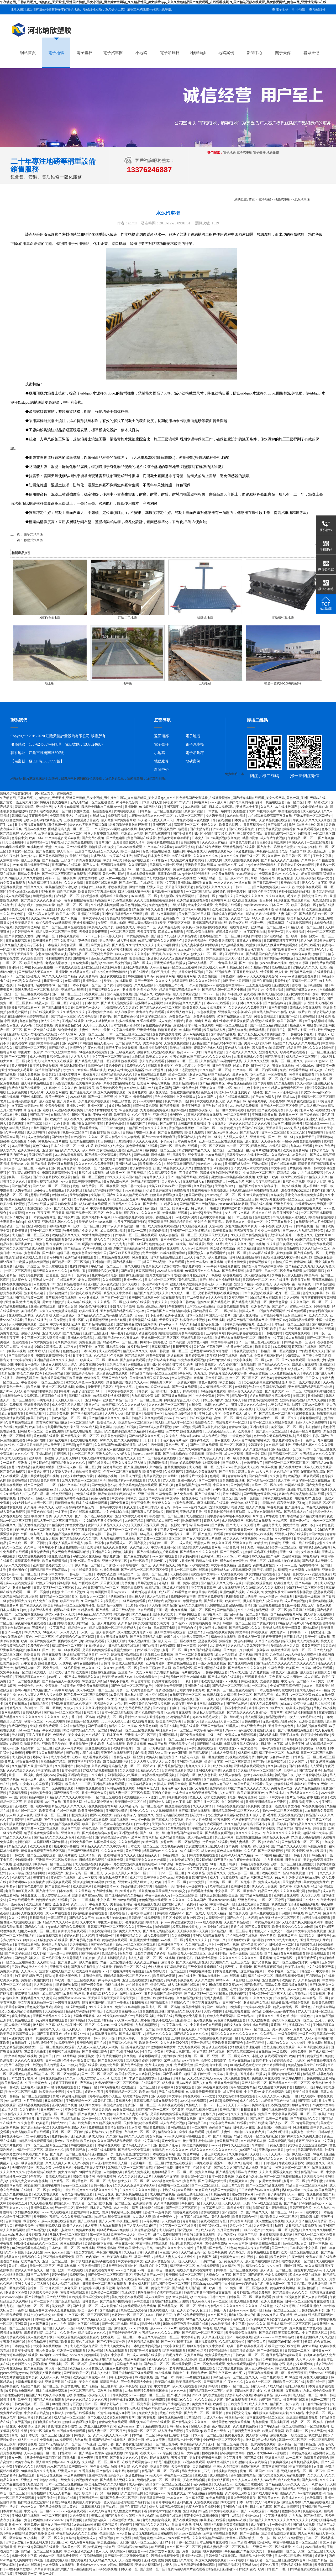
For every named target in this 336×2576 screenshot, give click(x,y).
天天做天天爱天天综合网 (158, 2118)
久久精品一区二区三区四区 (101, 2462)
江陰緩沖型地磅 (283, 618)
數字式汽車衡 (33, 534)
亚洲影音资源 (160, 2466)
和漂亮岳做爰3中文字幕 (291, 847)
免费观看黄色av (270, 874)
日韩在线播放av (11, 2136)
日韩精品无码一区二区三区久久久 (236, 1811)
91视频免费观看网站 (271, 1311)
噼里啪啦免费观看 (64, 1204)
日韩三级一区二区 (253, 856)
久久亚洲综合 (240, 2145)
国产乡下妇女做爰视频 (122, 1048)
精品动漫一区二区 (13, 1226)
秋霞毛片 (112, 1601)
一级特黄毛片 (227, 1128)
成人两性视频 (127, 940)
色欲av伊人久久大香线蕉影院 (258, 976)
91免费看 (234, 2007)
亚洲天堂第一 (79, 1744)
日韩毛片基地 (24, 985)
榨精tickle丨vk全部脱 (41, 909)
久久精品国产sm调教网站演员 (221, 1061)
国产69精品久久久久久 (67, 1288)
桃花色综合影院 (59, 1556)
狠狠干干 (319, 954)
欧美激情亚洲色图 (319, 909)
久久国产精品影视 (237, 1922)
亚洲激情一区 (101, 1262)
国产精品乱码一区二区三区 (175, 1369)
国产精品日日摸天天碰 (58, 1007)
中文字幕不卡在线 (253, 932)
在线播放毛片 (21, 2043)
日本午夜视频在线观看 (31, 824)
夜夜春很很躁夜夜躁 (78, 900)
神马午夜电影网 (127, 802)
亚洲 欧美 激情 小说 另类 (140, 990)
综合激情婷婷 (68, 1030)
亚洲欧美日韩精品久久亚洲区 (122, 914)
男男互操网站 (193, 2243)
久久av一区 (96, 1137)
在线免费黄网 (21, 2319)
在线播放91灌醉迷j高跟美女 (19, 1378)
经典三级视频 (294, 2386)
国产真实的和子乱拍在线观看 (92, 1967)
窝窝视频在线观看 (295, 1985)
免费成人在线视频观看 (241, 1735)
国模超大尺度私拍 (55, 1944)
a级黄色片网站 (103, 2101)
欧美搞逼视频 (137, 1744)
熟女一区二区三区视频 (21, 2092)
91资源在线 (308, 1016)
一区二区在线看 (108, 1186)
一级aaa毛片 (236, 1181)
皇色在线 (245, 1565)
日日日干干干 (151, 1440)
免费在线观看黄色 (58, 1239)
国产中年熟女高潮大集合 (237, 1471)
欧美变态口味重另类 (249, 2484)
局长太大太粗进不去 (196, 2471)
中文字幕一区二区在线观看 (40, 1828)
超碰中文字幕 (256, 1619)
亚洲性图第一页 (103, 2154)
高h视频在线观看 (263, 1021)
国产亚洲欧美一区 (67, 1793)
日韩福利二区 (206, 896)
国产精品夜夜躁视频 (219, 1833)
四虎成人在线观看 (171, 932)
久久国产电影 (241, 918)
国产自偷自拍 (58, 1293)
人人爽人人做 (114, 1413)
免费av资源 (314, 2257)
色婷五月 (328, 829)
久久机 (255, 2154)
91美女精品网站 (279, 1404)
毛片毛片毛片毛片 (176, 1440)
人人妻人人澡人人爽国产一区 (126, 1873)
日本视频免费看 (68, 936)
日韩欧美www (236, 1155)
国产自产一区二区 (242, 1288)
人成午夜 (65, 1663)
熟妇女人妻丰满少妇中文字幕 (263, 1266)
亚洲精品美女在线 (182, 1744)
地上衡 (49, 683)
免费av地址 (150, 1253)
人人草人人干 (70, 1632)
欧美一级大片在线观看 (288, 1177)
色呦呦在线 (124, 985)
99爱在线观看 (182, 856)
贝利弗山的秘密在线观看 (244, 1333)
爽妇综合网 (44, 807)
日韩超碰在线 (249, 1681)
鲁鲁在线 (237, 1927)
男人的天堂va (282, 2029)
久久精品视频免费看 (105, 905)
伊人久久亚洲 (222, 1543)
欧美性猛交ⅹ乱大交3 (109, 1146)
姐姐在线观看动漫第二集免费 (270, 1396)
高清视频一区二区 (187, 824)
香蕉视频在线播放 (182, 1128)
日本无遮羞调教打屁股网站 (275, 1690)
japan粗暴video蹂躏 (274, 963)
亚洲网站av (93, 1400)
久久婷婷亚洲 (24, 2408)
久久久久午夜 (24, 1454)
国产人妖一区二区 (254, 2083)
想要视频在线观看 (186, 2212)
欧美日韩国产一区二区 (171, 1882)
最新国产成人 (187, 1137)
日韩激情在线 (65, 1503)
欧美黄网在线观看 (298, 1333)
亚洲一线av (145, 1927)
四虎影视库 (81, 958)
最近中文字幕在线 (67, 1846)
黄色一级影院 (171, 1525)
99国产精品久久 (92, 1601)
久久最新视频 (144, 985)
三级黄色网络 (18, 1092)
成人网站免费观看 (196, 1034)
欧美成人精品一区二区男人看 (228, 1913)
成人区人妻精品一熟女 (235, 1775)
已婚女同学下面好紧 (149, 1315)
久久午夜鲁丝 (142, 1114)
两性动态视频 (67, 891)
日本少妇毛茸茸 (209, 2118)
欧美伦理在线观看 (61, 1164)
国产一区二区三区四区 (97, 2074)
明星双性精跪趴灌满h (20, 1199)
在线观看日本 (324, 972)
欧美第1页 (49, 1074)
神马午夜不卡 (168, 1324)
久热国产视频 (208, 2257)
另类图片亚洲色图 (182, 1561)
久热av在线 (25, 1815)
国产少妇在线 (203, 2083)
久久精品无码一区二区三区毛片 (260, 1770)
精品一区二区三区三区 (73, 905)
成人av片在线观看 (58, 1913)
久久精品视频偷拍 (308, 1788)
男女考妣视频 (295, 932)
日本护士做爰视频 (308, 1779)
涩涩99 (218, 2163)
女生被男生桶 (270, 1681)
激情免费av (199, 2373)
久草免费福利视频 (281, 2141)
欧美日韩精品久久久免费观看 (143, 1418)
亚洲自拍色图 (22, 1587)
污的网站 (135, 878)
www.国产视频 (126, 2270)
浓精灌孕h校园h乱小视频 (285, 2341)
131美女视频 (58, 1320)
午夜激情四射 (326, 1900)
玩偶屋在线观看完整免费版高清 (229, 1605)
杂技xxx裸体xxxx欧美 (23, 891)
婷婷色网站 (158, 1985)
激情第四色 (32, 1744)
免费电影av (320, 2083)
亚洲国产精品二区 (116, 1400)
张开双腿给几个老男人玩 (81, 1230)
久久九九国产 (192, 1003)
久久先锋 (30, 1507)
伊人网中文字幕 (44, 2025)
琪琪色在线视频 (125, 1427)
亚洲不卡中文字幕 (92, 1346)
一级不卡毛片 (266, 1239)
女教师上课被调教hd (255, 1949)
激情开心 (76, 1048)
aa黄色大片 (300, 1155)
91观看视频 (296, 1802)
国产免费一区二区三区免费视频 (86, 1695)
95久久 (4, 914)
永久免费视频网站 (109, 2056)
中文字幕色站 (285, 2337)
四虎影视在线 (226, 1159)
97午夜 (302, 1351)
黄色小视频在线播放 (156, 851)
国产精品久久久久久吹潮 (288, 1846)
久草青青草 (164, 1494)
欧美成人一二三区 (78, 1784)
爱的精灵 (286, 2315)
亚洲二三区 (92, 1333)
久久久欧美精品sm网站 (77, 2217)
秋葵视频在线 (233, 1275)
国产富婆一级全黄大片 (16, 802)
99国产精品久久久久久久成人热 (209, 1056)
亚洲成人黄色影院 (158, 2261)
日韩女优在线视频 (50, 2475)
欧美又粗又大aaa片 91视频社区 (221, 967)
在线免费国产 (113, 1556)
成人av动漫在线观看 (93, 1204)
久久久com (141, 1382)
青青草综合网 (237, 1476)
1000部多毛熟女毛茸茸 (246, 2065)
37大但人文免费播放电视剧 (58, 1311)
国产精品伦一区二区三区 (277, 1413)
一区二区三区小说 (272, 1900)
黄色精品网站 (188, 1280)
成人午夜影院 (129, 2386)
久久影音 (229, 1770)
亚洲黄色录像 (261, 1306)
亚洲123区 (225, 1088)
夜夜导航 (126, 1953)
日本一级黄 (85, 2457)
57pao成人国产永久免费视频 (250, 1672)
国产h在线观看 (77, 847)
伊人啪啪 (155, 1605)
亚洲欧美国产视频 (232, 1592)
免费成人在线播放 (316, 2377)
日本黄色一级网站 (218, 811)
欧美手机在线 (294, 1967)
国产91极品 (78, 2020)
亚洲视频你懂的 (117, 1811)
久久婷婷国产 (229, 1364)
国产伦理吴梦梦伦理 (212, 2181)
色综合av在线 (301, 954)
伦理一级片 (258, 923)
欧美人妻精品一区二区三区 (178, 1235)
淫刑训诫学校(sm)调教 (103, 1271)
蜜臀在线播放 (210, 2212)
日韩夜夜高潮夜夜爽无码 (281, 940)
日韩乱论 (275, 1543)
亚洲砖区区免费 (179, 923)
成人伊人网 (9, 2109)
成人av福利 (283, 2395)
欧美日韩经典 (37, 1418)
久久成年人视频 (250, 998)
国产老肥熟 (78, 1940)
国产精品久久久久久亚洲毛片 (42, 900)
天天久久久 (266, 2016)
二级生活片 (215, 1735)
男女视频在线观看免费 (150, 1074)
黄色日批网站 (197, 1703)
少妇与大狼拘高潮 (242, 802)
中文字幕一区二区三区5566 (111, 1056)
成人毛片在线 (68, 1855)
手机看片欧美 (89, 1128)
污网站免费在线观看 (200, 932)
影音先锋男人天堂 (65, 1128)
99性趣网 (214, 2101)
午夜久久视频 (94, 1048)
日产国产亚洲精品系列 (83, 1851)
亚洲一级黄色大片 (94, 1793)
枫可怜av (146, 1342)
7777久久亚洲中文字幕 (61, 1052)
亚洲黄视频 (267, 2234)
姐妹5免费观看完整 (180, 2065)
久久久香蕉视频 (41, 2203)
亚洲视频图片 (167, 829)
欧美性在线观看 (289, 811)
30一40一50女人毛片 (96, 2118)
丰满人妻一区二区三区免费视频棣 (57, 1079)
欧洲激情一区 (319, 985)
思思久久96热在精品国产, (196, 1449)
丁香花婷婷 (16, 1819)
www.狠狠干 (191, 2060)
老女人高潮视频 (89, 1280)
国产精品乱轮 (226, 1610)
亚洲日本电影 (275, 2457)
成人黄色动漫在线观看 (112, 1373)
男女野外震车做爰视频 (205, 2457)
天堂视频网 (8, 1686)
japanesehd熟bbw (316, 1061)
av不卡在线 (46, 833)
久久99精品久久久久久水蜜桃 (22, 878)
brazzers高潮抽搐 (262, 909)
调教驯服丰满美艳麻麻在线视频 (75, 869)
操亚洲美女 (23, 1244)
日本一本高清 (187, 1645)
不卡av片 (166, 1141)
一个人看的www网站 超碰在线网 (114, 829)
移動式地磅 (205, 618)
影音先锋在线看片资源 (178, 1770)
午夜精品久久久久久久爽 (317, 1454)
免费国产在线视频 (251, 1128)
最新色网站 (84, 1949)
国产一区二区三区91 (205, 2185)
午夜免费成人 (197, 851)
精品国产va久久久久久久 (160, 1851)
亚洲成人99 (132, 2051)
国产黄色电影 (116, 838)
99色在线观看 (216, 2498)
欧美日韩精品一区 (189, 2382)
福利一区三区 (86, 2279)
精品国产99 (298, 851)
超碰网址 (106, 1016)
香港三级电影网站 (199, 1021)
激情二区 (299, 1396)
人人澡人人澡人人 (236, 1137)
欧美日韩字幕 (31, 1788)
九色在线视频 (123, 900)
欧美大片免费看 (41, 1846)
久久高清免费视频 (167, 2203)
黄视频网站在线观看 (74, 2292)
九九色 (81, 1587)
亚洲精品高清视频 (173, 1837)
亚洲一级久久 (133, 1280)
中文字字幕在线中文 (279, 1222)
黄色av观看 (324, 1605)
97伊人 (263, 1944)
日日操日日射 (276, 1030)
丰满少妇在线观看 (216, 1927)
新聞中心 (254, 53)
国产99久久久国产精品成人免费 (22, 1248)
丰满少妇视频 (209, 2029)
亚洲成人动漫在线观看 (142, 1333)
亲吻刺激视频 (309, 2217)
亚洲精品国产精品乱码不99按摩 (214, 1043)
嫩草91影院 (73, 981)
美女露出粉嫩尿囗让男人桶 (205, 1846)
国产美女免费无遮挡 (317, 1355)
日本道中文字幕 (272, 1744)
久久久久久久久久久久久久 (238, 1958)
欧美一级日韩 (131, 851)
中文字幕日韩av (89, 2038)
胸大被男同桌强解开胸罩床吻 (62, 1378)
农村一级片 (122, 2208)
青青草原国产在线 (275, 2466)
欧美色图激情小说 (134, 905)
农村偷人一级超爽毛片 (192, 1886)
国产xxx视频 (209, 1079)
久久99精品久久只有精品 (170, 1565)
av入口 (152, 1088)
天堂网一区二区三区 (142, 2431)
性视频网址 (62, 1454)
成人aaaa (156, 2328)
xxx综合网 (165, 2453)
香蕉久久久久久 (196, 1940)
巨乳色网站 (8, 1052)
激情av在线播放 (207, 1561)
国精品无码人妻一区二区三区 (69, 829)
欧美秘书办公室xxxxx (159, 1877)
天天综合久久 (104, 1703)
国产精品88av (188, 1458)
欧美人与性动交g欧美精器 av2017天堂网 (49, 1034)
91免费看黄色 (65, 2043)
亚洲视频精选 (128, 1833)
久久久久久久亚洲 (257, 1061)
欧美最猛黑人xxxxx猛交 (141, 1797)
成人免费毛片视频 (215, 1436)
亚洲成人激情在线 (104, 2069)
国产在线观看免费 (242, 829)
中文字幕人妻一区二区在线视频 (176, 1529)
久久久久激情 (74, 882)
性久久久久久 (145, 945)
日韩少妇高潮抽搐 (311, 2310)
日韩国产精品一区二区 (103, 1587)
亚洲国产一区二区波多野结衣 (138, 1039)
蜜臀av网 (167, 1842)
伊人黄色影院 (208, 1775)
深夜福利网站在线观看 (212, 927)
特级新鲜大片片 (161, 1382)
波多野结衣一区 (138, 1346)
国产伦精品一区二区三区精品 (56, 2114)
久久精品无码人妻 (254, 2141)
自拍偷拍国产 (282, 1262)
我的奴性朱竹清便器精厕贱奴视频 (295, 1904)
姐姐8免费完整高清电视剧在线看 (302, 1494)
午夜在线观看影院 (292, 2163)
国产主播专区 (199, 829)
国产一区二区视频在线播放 (157, 1458)
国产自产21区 (258, 1476)
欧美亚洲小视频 (11, 1489)
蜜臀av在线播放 (283, 1065)
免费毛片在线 (234, 2435)
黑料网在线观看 (80, 1396)
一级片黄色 (82, 1275)
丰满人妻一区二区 (85, 2203)
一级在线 (68, 2190)
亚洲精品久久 (101, 1552)
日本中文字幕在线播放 (74, 1485)
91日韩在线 (105, 1141)
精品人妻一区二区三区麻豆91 (307, 2185)
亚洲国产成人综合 (237, 1164)
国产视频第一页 (233, 2212)
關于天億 (283, 53)
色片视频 (117, 1355)
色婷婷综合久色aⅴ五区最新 (75, 1637)
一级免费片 (281, 2051)
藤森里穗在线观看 (205, 1592)
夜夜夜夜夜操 (255, 2132)
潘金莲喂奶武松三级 (295, 1190)
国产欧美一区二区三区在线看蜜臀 (231, 1690)
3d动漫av (99, 949)
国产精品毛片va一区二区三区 (117, 1342)
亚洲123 (307, 1257)
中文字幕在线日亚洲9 (65, 1324)
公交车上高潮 (281, 2319)
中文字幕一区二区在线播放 (311, 1480)
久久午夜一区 (249, 1329)
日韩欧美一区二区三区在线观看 (135, 1235)
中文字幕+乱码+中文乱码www (215, 1730)
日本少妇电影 (320, 1150)
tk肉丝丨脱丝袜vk (257, 1650)
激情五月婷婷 (168, 1030)
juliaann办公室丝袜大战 (154, 1387)
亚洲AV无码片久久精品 (237, 1855)
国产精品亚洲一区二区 (287, 1449)
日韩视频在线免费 (225, 2471)
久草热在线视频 (178, 1828)
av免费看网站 (62, 2167)
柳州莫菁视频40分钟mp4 (140, 1489)
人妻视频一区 (288, 914)
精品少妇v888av (102, 963)
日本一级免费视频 (237, 1458)
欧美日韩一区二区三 (296, 856)
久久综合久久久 (211, 1458)
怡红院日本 (134, 1413)
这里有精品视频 (251, 1971)
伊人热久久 (8, 1150)
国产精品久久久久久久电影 (199, 1552)
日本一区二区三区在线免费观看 (272, 1422)
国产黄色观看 (175, 2319)
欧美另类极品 (222, 909)
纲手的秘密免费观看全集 (42, 1833)
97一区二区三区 (238, 1146)
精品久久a (171, 1204)
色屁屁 (183, 829)
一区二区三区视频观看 (317, 1213)
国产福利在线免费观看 (86, 1293)
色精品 (256, 2011)
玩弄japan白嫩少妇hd (97, 1244)
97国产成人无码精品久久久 (81, 1677)
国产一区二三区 (16, 1056)
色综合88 (254, 1387)
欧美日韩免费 (111, 967)
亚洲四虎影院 (37, 1226)
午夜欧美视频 (52, 1730)
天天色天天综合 (196, 940)
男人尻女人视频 (47, 1538)
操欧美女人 (147, 829)
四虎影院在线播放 (13, 1824)
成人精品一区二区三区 (302, 1056)
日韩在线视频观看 (18, 940)
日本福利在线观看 (188, 1614)
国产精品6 (103, 1610)
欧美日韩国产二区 (290, 1021)
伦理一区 (256, 2310)
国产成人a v (234, 1525)
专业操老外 (267, 878)
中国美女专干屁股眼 (168, 1686)
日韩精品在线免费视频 (230, 1806)
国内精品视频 (269, 1735)
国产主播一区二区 (207, 1802)
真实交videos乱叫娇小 (316, 1092)
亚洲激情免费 (237, 1262)
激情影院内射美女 (102, 847)
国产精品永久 (144, 994)
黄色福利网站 (166, 976)
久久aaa (26, 1079)
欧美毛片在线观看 (293, 1052)
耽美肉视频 (238, 1993)
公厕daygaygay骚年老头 (279, 2011)
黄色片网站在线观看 (155, 2457)
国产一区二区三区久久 (312, 2279)
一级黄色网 (41, 1244)
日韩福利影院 (293, 1739)
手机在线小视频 (261, 1204)
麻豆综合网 (136, 2440)
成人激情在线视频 (258, 2261)
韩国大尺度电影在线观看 (102, 833)
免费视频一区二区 (40, 2328)
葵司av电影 (258, 1074)
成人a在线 (208, 2230)
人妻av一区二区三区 (22, 1574)
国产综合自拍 (187, 1628)
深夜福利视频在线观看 (31, 1623)
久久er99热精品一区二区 (120, 1668)
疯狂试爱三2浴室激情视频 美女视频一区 (210, 2038)
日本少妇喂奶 (24, 905)
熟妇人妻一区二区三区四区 (69, 2234)
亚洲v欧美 (48, 891)
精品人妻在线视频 (232, 1079)
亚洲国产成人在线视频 (104, 1284)
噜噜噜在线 (272, 1842)
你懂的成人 (62, 2203)
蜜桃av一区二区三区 (235, 2386)
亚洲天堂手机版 (29, 1150)
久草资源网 (99, 1766)
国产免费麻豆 (67, 1101)
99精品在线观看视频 (81, 2413)
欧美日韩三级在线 (94, 887)
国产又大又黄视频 (258, 1927)
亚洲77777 (313, 1802)
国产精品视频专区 (212, 1083)
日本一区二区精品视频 (118, 1712)
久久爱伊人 (221, 1404)
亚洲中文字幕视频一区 (216, 1217)
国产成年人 (280, 1306)
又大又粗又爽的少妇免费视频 (22, 2011)
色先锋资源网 (299, 963)
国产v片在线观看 (293, 1360)
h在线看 (329, 1976)
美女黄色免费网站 (316, 1882)
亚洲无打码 (284, 1226)
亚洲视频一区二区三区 (194, 2056)
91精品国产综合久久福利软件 (256, 1186)
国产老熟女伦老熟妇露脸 (133, 2444)
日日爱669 (312, 1378)
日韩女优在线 (104, 2194)
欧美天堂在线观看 (55, 1266)
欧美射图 (42, 2123)
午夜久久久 (235, 1119)
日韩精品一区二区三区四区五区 (313, 1757)
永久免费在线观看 (152, 1061)
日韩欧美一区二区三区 (249, 2355)
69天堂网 (64, 1529)
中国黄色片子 (206, 1579)
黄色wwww (89, 1619)
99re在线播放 (187, 1976)
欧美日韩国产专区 (171, 1944)
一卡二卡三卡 (91, 936)
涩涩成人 (125, 1155)
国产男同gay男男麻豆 (279, 958)
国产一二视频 (208, 1480)
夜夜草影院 (327, 1712)
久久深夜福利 (138, 865)
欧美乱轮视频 (195, 1132)
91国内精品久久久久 (269, 2159)
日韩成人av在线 (244, 2127)
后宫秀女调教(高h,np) (292, 1503)
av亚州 (67, 1993)
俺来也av (203, 1164)
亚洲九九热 (302, 1886)
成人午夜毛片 (60, 1757)
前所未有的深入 (263, 1097)
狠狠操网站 (303, 1828)
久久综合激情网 (32, 958)
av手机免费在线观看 (318, 1244)
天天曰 (68, 1565)
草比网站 (251, 878)
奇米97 (81, 1387)
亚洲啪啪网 (315, 1396)
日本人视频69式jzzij (14, 1610)
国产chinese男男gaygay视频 (249, 1489)
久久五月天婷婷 (67, 1458)
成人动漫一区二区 (201, 1467)
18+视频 (298, 1913)
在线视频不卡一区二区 (232, 1422)
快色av (60, 2141)
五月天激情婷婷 (137, 2060)
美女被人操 (137, 1596)
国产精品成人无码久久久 (36, 972)
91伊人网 (249, 2440)
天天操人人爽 (50, 2377)
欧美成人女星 (273, 998)
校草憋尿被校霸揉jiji (187, 1927)
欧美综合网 (273, 1159)
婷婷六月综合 (97, 2328)
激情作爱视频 (158, 1230)
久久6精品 (297, 2413)
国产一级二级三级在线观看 (94, 1516)
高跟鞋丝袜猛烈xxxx (267, 1565)
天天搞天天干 (313, 2176)
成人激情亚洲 (317, 851)
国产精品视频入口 (28, 1958)
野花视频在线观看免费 (68, 1110)
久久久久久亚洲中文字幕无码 (97, 1708)
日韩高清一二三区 (298, 2350)
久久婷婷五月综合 (238, 2493)
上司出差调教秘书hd (192, 1123)
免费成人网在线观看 (266, 2078)
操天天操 (288, 1641)
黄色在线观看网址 (126, 2118)
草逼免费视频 (245, 851)
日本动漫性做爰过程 (153, 1048)
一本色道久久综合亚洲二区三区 (67, 945)
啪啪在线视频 (118, 887)
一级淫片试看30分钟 (154, 1284)
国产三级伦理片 (231, 1552)
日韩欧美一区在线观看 (168, 891)
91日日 (101, 1391)
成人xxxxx (208, 1851)
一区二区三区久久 (285, 1418)
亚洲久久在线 (243, 1543)
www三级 (291, 1565)
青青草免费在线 (228, 1739)
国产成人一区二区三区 (272, 1431)
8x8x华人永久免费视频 (312, 1422)
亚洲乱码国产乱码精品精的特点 (170, 1222)
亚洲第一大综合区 (28, 998)
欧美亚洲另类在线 (286, 1213)
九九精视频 (260, 2422)
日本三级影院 (243, 1217)
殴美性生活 (137, 958)
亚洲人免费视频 (272, 2301)
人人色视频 (219, 1297)
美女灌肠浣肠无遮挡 (110, 1150)
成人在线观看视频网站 (235, 1097)
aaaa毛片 (54, 1677)
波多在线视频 (126, 1021)
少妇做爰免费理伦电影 (220, 1797)
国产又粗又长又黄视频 (125, 1253)
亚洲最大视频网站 (179, 2051)
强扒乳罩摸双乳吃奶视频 (209, 1427)
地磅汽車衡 (282, 199)
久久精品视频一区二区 (130, 1226)
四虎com (223, 2114)
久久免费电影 (181, 1935)
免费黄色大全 (10, 1333)
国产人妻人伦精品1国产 (140, 2225)
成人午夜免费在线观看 (178, 1579)
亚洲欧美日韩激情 (42, 1458)
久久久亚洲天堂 (213, 2337)
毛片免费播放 (202, 2484)
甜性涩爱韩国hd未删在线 (211, 1168)
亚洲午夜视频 (51, 2185)
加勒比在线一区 (131, 1993)
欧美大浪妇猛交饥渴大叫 (152, 1623)
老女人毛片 (127, 1387)
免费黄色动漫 (149, 1726)
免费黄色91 (230, 2101)
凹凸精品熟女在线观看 (266, 1297)
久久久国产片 (207, 1097)
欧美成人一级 (43, 1672)
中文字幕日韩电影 (85, 1529)
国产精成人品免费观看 (117, 1003)
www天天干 (154, 2475)
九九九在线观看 (149, 998)
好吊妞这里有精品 (243, 2087)
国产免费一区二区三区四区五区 (287, 1463)
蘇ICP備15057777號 (44, 761)
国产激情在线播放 (21, 1355)
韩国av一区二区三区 (293, 2440)
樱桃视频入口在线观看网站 (207, 1253)
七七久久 (69, 1070)
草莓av (176, 1507)
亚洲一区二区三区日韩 (115, 869)
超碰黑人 (34, 976)
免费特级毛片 (204, 1409)
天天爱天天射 (110, 1583)
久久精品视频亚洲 (195, 1226)
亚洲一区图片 (97, 1106)
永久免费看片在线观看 (94, 1101)
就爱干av (140, 856)
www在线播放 (177, 1159)
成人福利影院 (21, 1757)
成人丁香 (284, 1480)
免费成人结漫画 (269, 1882)
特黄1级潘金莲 (43, 2043)
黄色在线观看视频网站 (86, 1512)
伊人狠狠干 (65, 851)
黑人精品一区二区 (88, 1565)
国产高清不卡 (46, 1891)
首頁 (252, 199)
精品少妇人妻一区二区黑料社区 (256, 2136)
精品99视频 (250, 838)
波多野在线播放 (16, 1703)
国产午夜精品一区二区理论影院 (282, 2426)
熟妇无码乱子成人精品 (267, 2386)
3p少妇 (291, 2150)
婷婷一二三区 (178, 1074)
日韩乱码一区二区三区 (262, 1079)
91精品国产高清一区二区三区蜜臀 (154, 1373)
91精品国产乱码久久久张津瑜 (184, 1605)
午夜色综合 (90, 1828)
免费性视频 (182, 1190)
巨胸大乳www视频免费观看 (312, 1574)
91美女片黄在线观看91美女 (253, 1784)
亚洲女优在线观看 (113, 976)
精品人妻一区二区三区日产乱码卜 (59, 1003)
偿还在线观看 (281, 967)
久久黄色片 (278, 1476)
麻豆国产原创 (195, 1195)
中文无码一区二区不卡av (298, 1681)
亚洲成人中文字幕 (287, 1257)
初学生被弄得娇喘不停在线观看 (229, 1516)
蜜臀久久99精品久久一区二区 (176, 1534)
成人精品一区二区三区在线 (31, 1235)
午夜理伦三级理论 (129, 2221)
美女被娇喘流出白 (223, 1248)
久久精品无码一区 (214, 1529)
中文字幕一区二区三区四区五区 (255, 1070)
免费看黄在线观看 (228, 905)
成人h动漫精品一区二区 (216, 1387)
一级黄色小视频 (240, 1436)
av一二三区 (294, 1391)
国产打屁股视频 (154, 878)
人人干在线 (296, 2194)
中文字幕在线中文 (121, 1391)
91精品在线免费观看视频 (157, 1775)
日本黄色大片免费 (21, 2359)
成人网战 (146, 1529)
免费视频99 (78, 2275)
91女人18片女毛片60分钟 (304, 1717)
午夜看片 (57, 842)
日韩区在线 (110, 1387)
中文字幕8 (239, 2324)
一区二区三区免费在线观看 (152, 869)
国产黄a (109, 985)
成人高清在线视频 (245, 900)
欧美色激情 (246, 1431)
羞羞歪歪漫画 (185, 847)
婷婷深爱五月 (18, 2203)
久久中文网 (88, 1922)
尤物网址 (138, 1056)
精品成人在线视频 (79, 1431)
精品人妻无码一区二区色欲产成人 (118, 1043)
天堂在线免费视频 (177, 1043)
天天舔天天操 (112, 936)
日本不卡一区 (210, 994)
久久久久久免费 (112, 1739)
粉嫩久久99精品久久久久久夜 (250, 1123)
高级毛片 (205, 1489)
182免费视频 (281, 1346)
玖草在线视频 (322, 2167)
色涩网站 (59, 1735)
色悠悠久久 (29, 2507)
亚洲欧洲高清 (107, 2248)
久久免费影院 (112, 1280)
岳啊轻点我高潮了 (214, 2060)
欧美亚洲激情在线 (39, 1904)
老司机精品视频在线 (150, 2426)
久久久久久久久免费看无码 (247, 1007)
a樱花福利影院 (314, 1271)
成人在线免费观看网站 (308, 1909)
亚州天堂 (144, 2234)
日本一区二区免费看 (135, 2404)
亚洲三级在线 (162, 824)
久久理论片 (252, 1525)
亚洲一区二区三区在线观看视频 (27, 994)
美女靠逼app (194, 2431)
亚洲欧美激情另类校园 (254, 1904)
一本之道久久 (224, 882)
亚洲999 (314, 1784)
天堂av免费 (43, 2167)
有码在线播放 (115, 1985)
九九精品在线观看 (13, 2484)
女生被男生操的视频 (157, 1025)
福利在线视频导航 (58, 958)
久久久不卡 (254, 1003)
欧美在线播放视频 (306, 2092)
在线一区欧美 (139, 1561)
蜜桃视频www (45, 1775)
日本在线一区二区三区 (161, 1280)
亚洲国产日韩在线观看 (61, 2382)
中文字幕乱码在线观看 (209, 2051)
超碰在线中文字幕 (281, 1779)
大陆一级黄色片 (64, 1315)
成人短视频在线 (143, 1721)
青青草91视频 (53, 1257)
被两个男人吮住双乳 (181, 1012)
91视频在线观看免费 (93, 1052)
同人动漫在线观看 (18, 2025)
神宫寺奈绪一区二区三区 (293, 2167)
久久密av (274, 856)
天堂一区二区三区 (92, 1034)
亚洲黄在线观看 (88, 914)
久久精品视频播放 (279, 1445)
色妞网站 (109, 1855)
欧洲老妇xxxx (187, 1949)
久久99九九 (237, 2252)
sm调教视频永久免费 (226, 838)
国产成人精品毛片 (21, 1159)
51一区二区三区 (83, 1454)
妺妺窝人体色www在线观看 (85, 1382)
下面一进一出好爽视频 (171, 1610)
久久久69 (308, 2230)
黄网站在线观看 (125, 811)
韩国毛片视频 (294, 998)
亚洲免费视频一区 (72, 1547)
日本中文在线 (82, 1355)
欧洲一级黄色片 (164, 2217)
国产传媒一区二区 (62, 1949)
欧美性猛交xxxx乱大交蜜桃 (19, 1369)
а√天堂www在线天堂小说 (133, 2020)
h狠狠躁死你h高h (61, 1226)
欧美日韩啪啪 (252, 936)
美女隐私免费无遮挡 (113, 1877)
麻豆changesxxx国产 (206, 2283)
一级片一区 (307, 2034)
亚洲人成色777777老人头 (113, 1454)
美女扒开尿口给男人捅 (194, 914)
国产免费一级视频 (247, 1498)
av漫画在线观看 (184, 2069)
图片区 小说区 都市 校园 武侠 (214, 833)
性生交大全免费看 (268, 1230)
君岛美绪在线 (277, 1761)
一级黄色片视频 (185, 1382)
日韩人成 (327, 2092)
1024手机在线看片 (37, 2136)
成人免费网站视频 (113, 1230)
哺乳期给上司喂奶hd (114, 896)
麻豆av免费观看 (117, 2368)
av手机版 (233, 949)
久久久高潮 (44, 1315)
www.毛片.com (54, 2252)
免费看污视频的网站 (268, 1355)
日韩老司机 (185, 1958)
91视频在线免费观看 (90, 1788)
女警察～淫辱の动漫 (112, 923)
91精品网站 (57, 1525)
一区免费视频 (277, 1074)
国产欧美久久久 (31, 1605)
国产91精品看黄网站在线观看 (188, 1177)
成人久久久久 (259, 2404)
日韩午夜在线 (82, 1114)
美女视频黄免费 (172, 1846)
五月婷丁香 (248, 1882)
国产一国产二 (189, 1079)
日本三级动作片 (212, 1400)
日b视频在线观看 (175, 2199)
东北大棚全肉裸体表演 (51, 954)
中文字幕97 (123, 1097)
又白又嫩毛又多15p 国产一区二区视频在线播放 (269, 2176)
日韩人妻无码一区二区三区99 (54, 1587)
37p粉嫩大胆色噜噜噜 (177, 998)
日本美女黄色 (316, 998)
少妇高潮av (293, 1355)
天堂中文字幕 (55, 847)
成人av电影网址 (167, 945)
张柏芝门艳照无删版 (166, 2462)
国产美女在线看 (217, 2408)
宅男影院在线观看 (114, 865)
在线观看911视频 (24, 1043)
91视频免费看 (220, 2194)
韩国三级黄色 (122, 1101)
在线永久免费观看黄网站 (194, 2270)
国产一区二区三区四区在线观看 (64, 874)
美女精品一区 (61, 2306)
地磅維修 (319, 9)
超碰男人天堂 (245, 1369)
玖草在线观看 (219, 1886)
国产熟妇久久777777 (14, 2208)
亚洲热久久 (208, 1088)
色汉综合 (109, 2502)
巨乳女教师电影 (65, 940)
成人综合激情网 (11, 820)
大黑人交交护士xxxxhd (54, 1895)
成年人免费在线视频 (189, 1199)
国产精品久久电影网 (123, 2043)
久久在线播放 (280, 1280)
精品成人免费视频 (250, 1159)
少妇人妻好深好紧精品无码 (43, 820)
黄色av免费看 (208, 1382)
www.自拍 (266, 1538)
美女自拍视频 (89, 2382)
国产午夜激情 (263, 981)
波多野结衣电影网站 (149, 1003)
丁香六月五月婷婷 (39, 1735)
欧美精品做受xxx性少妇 (62, 887)
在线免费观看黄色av (286, 1440)
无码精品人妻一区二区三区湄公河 (257, 1039)
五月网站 (254, 2359)
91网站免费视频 (90, 2172)
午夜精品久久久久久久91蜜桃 (160, 2333)
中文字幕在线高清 (37, 2413)
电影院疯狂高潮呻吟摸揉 (59, 1172)
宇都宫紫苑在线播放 (87, 1556)
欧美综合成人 (284, 1583)
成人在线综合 (159, 1092)
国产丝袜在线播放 (215, 1106)
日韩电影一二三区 (116, 1534)
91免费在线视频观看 (301, 1101)
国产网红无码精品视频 (146, 1637)
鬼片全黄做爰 (46, 2350)
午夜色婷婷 (29, 1382)
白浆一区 (18, 2435)
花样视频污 (158, 1980)
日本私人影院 (68, 1306)
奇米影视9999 (259, 1708)
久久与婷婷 (282, 1284)
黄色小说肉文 (115, 1065)
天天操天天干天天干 (44, 2292)
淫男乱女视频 (187, 2118)
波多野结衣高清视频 (145, 1181)
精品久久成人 (188, 2029)
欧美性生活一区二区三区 (138, 2087)
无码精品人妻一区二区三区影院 (130, 2167)
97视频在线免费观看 (71, 2431)
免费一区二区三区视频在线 (249, 2288)
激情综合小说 (165, 1886)
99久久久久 (177, 1900)
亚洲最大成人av (127, 1164)
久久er (71, 2078)
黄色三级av (41, 1146)
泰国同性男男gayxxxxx (111, 1592)
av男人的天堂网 (319, 1989)
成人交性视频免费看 (32, 1556)
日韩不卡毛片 (262, 2060)
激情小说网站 (31, 1333)
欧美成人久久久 (157, 1056)
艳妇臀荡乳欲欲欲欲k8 (199, 2141)
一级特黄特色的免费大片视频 (150, 1703)
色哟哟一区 (218, 1476)
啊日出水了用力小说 (255, 949)
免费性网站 (47, 2069)
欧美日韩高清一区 (107, 1886)
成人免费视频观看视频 (164, 1226)
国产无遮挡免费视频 (32, 1525)
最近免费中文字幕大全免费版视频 (53, 2310)
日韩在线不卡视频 (300, 1034)
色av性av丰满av (197, 1262)
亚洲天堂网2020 (41, 2208)
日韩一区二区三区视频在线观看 (307, 2301)
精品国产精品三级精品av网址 (180, 990)
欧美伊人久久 (161, 1503)
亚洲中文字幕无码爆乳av (106, 2475)
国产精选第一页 (321, 1659)
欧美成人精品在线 (271, 994)
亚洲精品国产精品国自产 (81, 1654)
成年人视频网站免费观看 (98, 1458)
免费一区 (123, 1690)
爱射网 (44, 1324)
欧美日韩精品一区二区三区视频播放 (70, 1605)
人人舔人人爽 (142, 2217)
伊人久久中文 (50, 1021)
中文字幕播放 (233, 2457)
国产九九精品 (73, 1333)
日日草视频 (38, 1918)
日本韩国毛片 (42, 2319)
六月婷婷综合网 (23, 932)
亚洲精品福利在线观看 (239, 847)
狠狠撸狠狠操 (46, 905)
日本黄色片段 (21, 2346)
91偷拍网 (262, 2257)
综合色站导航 (141, 1681)
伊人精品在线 (89, 1962)
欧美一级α (36, 838)
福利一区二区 (302, 1650)
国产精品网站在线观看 (98, 1324)
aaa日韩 (321, 1525)
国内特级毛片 (68, 1641)
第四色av (20, 1155)
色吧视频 (94, 874)
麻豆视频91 (218, 1262)
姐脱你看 (146, 2386)
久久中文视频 (18, 1918)
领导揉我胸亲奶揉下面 (64, 1427)
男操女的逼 (44, 2417)
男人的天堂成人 (254, 1601)
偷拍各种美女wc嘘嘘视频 (54, 923)
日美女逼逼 (317, 1632)
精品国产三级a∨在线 (285, 2404)
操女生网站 (74, 2092)
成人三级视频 (31, 860)
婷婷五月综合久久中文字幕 (228, 1373)
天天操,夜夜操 (305, 878)
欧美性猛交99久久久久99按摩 (293, 1927)
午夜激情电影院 (89, 2266)
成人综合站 (47, 1101)
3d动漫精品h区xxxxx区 (317, 2203)
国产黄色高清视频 (52, 856)
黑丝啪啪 (194, 2449)
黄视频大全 (173, 1601)
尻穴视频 (295, 2328)
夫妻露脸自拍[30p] (68, 1025)
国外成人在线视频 (83, 1449)
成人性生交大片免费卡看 (135, 1632)
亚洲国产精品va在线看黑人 (253, 1284)
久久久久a (167, 958)
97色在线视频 (207, 1012)
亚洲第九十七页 (247, 807)
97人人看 (154, 1480)
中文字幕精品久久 (140, 1784)
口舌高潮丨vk (68, 2453)
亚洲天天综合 (234, 954)
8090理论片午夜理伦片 (269, 1516)
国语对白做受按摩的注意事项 (137, 1324)
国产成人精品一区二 (202, 963)
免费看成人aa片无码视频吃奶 (231, 1570)
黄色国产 (165, 1088)
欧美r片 (109, 981)
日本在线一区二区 (64, 1146)
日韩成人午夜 (126, 2038)
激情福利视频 (151, 2346)
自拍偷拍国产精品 (48, 1070)
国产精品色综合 (275, 1003)
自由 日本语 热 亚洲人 (105, 1132)
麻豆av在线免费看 (237, 869)
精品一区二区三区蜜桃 (89, 1177)
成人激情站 (312, 1427)
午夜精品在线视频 (287, 1998)
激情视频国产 (280, 2435)
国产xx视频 (69, 918)
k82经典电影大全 (146, 1677)
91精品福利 (101, 1396)
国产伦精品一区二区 (283, 1454)
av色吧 (16, 981)
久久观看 (157, 909)
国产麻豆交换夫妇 (137, 1556)
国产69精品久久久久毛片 (146, 1436)
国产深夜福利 (90, 1953)
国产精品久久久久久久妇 (191, 2034)
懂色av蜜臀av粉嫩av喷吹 (279, 1721)
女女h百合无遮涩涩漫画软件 (103, 1521)
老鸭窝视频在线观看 (181, 1663)
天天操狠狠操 (46, 1962)
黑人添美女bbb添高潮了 (269, 1048)
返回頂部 (161, 736)
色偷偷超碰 (157, 1244)
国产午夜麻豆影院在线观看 (52, 1177)
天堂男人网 (215, 860)
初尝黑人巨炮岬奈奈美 (267, 2408)
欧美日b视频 (169, 1726)
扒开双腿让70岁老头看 (61, 2288)
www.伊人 (171, 2136)
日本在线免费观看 (263, 1699)
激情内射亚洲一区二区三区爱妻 (116, 2083)
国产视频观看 (216, 949)
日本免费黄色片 (186, 1141)
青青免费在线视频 (89, 860)
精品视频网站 (275, 1717)
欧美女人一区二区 (93, 1596)
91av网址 (170, 1476)
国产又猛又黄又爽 (111, 2060)
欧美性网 (143, 1083)
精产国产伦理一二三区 (40, 1485)
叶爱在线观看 (323, 1668)
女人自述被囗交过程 (174, 2043)
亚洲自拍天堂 (161, 1793)
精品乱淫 (309, 2074)
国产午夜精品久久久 (304, 2118)
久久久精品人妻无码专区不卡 (22, 945)
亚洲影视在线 (127, 2489)
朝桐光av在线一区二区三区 (37, 1931)
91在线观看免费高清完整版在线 (270, 816)
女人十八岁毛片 (313, 2484)
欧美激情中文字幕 (169, 1721)
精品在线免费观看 (287, 1869)
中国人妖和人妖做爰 (40, 914)
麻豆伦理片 (41, 1284)
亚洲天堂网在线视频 (143, 1320)
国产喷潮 (321, 1489)
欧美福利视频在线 (322, 1217)
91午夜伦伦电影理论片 (246, 1860)
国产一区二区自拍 (312, 2449)
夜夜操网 (254, 1806)
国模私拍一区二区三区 (160, 1949)
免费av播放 (191, 1583)
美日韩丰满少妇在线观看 (239, 994)
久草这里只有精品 (30, 1445)
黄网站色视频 (11, 1712)
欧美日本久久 (236, 1222)
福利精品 (314, 1891)
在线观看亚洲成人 (255, 1677)
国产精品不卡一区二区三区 (300, 1842)
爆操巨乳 (113, 918)
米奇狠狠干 (260, 2145)
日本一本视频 (319, 2243)
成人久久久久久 (236, 1244)
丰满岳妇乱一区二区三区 (166, 1516)
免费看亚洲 (87, 1342)
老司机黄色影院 (227, 932)
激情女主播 (181, 2373)
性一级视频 (34, 2065)
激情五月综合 (46, 2498)
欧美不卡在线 (70, 1601)
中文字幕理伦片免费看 (287, 1168)
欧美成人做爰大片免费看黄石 (278, 945)
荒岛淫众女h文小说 (134, 2310)
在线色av (230, 2248)
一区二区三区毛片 (83, 1422)
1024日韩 (273, 2471)
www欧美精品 (222, 1039)
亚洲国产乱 (196, 1632)
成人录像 (168, 2083)
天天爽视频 (224, 1284)
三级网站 (38, 1628)
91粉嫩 (119, 1128)
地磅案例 (226, 53)
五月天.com (224, 1467)
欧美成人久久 (176, 1869)
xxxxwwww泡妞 (12, 2297)
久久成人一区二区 (184, 1293)
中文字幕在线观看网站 (193, 2217)
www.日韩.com (175, 1418)
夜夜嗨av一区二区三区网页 (43, 1708)
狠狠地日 (162, 1391)
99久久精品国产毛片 (266, 1556)
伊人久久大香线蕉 (146, 1141)
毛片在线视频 (135, 1922)
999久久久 (92, 1579)
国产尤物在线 (238, 1030)
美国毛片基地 (113, 2105)
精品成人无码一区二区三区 (127, 1409)
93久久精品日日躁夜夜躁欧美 (258, 1248)
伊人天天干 (52, 1445)
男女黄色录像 (279, 1302)
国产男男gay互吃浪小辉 (254, 1043)
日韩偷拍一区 (324, 2029)
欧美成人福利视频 (299, 1708)
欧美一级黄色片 (56, 1097)
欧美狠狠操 (163, 994)
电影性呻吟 (221, 1021)
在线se (77, 1757)
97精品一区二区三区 (29, 2150)
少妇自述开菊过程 (159, 1190)
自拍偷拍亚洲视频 (132, 1275)
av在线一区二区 (172, 1940)
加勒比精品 (259, 1458)
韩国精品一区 (235, 2417)
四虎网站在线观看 (165, 1681)
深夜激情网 (248, 1364)
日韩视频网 (200, 802)
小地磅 (300, 9)
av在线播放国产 (286, 807)
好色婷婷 (85, 2288)
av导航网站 (152, 2221)
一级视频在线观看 (68, 2002)
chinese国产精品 (29, 1730)
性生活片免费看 (152, 2051)
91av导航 (135, 2127)
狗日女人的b (233, 2025)
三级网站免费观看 (133, 1601)
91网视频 (304, 833)
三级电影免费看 (132, 1587)
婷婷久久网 (72, 1935)
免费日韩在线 (256, 1779)
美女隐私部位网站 (250, 833)
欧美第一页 (276, 932)
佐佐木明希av (269, 1596)
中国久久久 (209, 824)
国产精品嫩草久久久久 (302, 990)
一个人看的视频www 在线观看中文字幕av (215, 985)
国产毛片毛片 (28, 2029)
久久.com (103, 2025)
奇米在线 (314, 1360)
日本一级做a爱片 (317, 802)
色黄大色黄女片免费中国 (193, 1065)
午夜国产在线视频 (109, 2252)
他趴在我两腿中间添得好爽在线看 (25, 1016)
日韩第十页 (299, 1855)
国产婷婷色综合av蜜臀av (69, 1137)
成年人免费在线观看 (264, 1913)
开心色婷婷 (277, 1101)
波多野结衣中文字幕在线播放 (112, 856)
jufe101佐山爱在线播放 (49, 1190)
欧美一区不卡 (10, 1079)
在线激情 (224, 820)
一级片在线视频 (290, 1186)
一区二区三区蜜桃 (37, 1592)
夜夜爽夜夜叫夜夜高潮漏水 (211, 1190)
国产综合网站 (129, 882)
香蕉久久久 (316, 1351)
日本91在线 (89, 1351)
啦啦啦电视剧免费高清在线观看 (181, 1333)
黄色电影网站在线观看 (77, 2194)
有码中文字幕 (166, 882)
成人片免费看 (107, 1623)
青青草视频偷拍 (254, 824)
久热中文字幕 (10, 860)
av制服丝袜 (60, 1195)
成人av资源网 (297, 1989)
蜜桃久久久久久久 (306, 967)
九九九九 (119, 1244)
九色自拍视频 (236, 816)
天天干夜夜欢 (79, 1944)
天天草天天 (274, 1128)
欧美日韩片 (235, 2346)
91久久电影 (97, 1775)
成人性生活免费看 (151, 1445)
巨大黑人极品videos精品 (270, 1012)
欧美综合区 (123, 2074)
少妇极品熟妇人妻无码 (90, 2167)
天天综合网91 (79, 1195)
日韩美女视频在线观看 (43, 1181)
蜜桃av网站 (311, 1628)
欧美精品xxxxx (80, 2368)
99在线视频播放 (200, 1971)
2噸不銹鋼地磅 (49, 618)
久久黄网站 (83, 1891)
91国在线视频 (10, 1097)
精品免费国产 (168, 1757)
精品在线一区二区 (261, 1976)
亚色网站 (106, 1427)
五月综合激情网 (296, 1315)
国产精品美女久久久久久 (174, 1168)
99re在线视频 (247, 1659)
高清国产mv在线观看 (66, 865)
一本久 (105, 1654)
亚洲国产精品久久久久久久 (158, 1079)
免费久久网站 (205, 2172)
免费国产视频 (18, 1726)
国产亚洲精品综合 (95, 2051)
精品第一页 (240, 1396)
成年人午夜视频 (54, 2395)
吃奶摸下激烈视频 (180, 1980)
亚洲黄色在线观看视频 (233, 1306)
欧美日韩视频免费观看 (298, 1159)
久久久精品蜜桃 (129, 1842)
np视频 (286, 1913)
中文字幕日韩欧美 (183, 1302)
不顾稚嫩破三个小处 (170, 985)
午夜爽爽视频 (279, 2462)
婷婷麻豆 (213, 2132)
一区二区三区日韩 (246, 1199)
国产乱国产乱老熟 (164, 936)
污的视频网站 (117, 1596)
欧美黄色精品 (54, 1373)
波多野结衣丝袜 (281, 1235)
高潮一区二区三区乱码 (230, 1418)
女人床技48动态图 (67, 807)
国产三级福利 (216, 2007)
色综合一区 (35, 2288)
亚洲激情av (324, 1137)
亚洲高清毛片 (173, 807)
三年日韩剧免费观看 (173, 1797)
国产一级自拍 (249, 963)
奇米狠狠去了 (253, 1463)
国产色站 (284, 1574)
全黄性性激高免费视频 (58, 998)
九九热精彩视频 (196, 807)
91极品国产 (249, 1739)
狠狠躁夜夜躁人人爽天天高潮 (179, 2159)
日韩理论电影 (167, 874)
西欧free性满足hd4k (249, 2391)
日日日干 (154, 1873)
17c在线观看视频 (234, 1976)
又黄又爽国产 (238, 1297)
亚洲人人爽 (8, 1619)
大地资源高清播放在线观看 (237, 2096)
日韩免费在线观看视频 (101, 882)
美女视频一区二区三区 (287, 1427)
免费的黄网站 (37, 949)
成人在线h (252, 1141)
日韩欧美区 (238, 2359)
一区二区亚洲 (234, 1150)
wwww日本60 (220, 2145)
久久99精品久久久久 (71, 1012)
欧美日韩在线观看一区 (24, 1007)
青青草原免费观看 (211, 1596)
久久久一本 (179, 2391)
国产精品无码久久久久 (104, 990)
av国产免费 (317, 1534)
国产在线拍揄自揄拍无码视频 (220, 1280)
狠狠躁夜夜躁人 (200, 1110)
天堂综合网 (193, 2417)
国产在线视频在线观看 (256, 1869)
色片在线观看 (151, 918)
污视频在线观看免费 (258, 1583)
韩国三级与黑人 (32, 1534)
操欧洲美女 (86, 2056)
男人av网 (64, 909)
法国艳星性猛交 (105, 1842)
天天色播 (280, 1369)
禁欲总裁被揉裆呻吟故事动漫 (225, 1512)
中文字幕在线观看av (158, 847)
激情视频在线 (161, 1155)
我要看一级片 (53, 981)
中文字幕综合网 (48, 1043)
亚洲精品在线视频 (74, 990)
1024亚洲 (90, 2444)
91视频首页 (124, 981)
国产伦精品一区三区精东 (100, 2386)
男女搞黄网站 (189, 1556)
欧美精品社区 (183, 1668)
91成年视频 (269, 1467)
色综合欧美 (92, 1378)
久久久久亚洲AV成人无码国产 (233, 1239)
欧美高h (152, 1757)
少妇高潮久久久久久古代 (121, 1007)
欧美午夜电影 (213, 1213)
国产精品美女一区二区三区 (80, 1436)
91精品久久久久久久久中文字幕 (69, 1797)
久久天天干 (79, 1904)
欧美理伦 (219, 2404)
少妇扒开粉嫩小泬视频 (188, 972)
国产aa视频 (168, 1123)
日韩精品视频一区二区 (280, 833)
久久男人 (267, 807)
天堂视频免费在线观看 (114, 1257)
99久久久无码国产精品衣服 (89, 824)
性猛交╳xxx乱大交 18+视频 (273, 1931)
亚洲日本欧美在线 (265, 1114)
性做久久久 (326, 1663)
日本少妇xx (26, 1498)
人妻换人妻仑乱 (63, 1471)
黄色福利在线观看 (64, 1877)
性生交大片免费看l (199, 1819)
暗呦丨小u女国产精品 (112, 1699)
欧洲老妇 (263, 1177)
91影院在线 (168, 2190)
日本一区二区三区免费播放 (60, 2074)
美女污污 (200, 1222)
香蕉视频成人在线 (247, 1467)
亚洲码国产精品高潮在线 (210, 923)
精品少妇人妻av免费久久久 (296, 869)
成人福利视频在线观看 (37, 1083)
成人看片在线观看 (96, 1757)
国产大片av (256, 990)
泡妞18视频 (257, 1244)
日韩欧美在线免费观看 (188, 1155)
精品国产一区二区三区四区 (160, 2471)
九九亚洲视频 (21, 1146)
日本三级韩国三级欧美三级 (219, 1895)
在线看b (312, 1025)
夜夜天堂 (130, 1507)
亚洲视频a (28, 2087)
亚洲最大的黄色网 (281, 1726)
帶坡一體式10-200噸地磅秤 (282, 683)
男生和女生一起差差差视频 (93, 811)
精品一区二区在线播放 (116, 1962)
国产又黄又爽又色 (50, 2034)
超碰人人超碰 (201, 2426)
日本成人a (322, 1034)
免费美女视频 (86, 2230)
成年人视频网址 (139, 1641)
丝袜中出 (290, 1770)
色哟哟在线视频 (197, 1619)
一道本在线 (243, 882)
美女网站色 (41, 1463)
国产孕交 (140, 1543)
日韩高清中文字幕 (109, 1507)
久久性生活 (29, 833)
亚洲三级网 (135, 1150)
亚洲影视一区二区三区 (141, 1735)
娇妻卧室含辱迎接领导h (167, 1195)
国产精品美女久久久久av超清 (146, 1860)
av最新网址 (321, 2324)
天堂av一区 (255, 1222)
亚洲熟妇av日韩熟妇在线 (195, 882)
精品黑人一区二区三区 (28, 1239)
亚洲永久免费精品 (80, 1338)
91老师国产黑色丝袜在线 (278, 2101)
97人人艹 (304, 2011)
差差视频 (144, 1891)
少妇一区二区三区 (87, 1226)
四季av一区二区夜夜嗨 (61, 878)
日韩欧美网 (279, 842)
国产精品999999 (123, 945)
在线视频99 (255, 1592)
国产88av (6, 1391)
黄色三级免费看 (84, 1186)
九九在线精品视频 (198, 1239)
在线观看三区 (95, 994)
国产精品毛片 (21, 1186)
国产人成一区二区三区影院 (52, 1186)
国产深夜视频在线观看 (116, 1828)
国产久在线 (130, 1284)
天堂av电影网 (213, 2011)
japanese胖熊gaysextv (14, 2373)
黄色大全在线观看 (179, 2163)
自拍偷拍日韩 (318, 2489)
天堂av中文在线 (241, 2225)
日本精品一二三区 (143, 2435)
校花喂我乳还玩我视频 (315, 1547)
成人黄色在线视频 (13, 1512)
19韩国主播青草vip (141, 976)
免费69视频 (179, 1110)
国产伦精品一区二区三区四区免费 (145, 1570)
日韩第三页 (218, 1940)
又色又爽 (275, 1677)
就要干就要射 (237, 891)
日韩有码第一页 (38, 842)
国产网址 (259, 1761)
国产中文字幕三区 (18, 1953)
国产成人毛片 (324, 1373)
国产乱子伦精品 (47, 2359)
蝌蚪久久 (106, 1440)
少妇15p (217, 1164)
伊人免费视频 (276, 918)
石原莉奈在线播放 (54, 1396)
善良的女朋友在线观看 (199, 2234)
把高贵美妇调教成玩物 (46, 2373)
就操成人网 (247, 1311)
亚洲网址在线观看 (49, 1159)
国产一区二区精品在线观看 (269, 1025)
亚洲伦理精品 (201, 2043)
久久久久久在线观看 (59, 1061)
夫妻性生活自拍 (232, 2132)
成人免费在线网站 (171, 1021)
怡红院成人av (286, 1097)
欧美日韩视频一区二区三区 (169, 1351)
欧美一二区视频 (19, 1177)
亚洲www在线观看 (322, 2373)
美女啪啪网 (93, 1119)
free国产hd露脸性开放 (287, 1123)
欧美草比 (8, 1761)
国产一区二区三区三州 (68, 994)
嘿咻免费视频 (40, 1262)
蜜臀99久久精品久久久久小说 (108, 1525)
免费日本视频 (79, 1266)
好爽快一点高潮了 (62, 2230)
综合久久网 (313, 1913)
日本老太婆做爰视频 (141, 874)
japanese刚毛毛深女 (191, 949)
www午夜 (210, 1266)
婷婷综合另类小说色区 (290, 2060)
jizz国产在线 (248, 2150)
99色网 (203, 1645)
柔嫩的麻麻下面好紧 (99, 2243)
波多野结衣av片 (130, 1949)
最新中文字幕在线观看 (119, 1030)
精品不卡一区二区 (13, 976)
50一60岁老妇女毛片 (250, 2283)
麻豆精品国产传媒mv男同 (193, 1485)
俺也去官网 (13, 2101)
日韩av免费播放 (29, 874)
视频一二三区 (320, 2399)
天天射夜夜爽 (10, 1338)
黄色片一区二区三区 (32, 1619)
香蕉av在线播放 (35, 829)
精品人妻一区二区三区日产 (107, 2431)
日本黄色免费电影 (136, 936)
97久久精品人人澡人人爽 (99, 2319)
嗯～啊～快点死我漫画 (161, 914)
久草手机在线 (15, 1132)
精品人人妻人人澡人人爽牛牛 (176, 2257)
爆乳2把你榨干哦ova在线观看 (194, 1025)
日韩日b (312, 1873)
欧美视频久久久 (150, 1164)
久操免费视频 (110, 1570)
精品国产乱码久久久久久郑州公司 (197, 981)
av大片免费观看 (41, 1342)
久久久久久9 (229, 856)
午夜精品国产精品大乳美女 (306, 1516)
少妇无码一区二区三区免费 (40, 1329)
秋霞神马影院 (121, 2466)
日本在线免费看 (290, 1329)
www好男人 (292, 1128)
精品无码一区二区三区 (272, 1610)
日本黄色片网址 (159, 856)
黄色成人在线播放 (238, 1048)
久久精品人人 (140, 1547)
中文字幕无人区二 (118, 2163)
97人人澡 (169, 1480)
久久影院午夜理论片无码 (284, 1244)
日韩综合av (306, 1971)
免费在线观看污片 (221, 851)
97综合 (34, 1480)
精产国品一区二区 (158, 1208)
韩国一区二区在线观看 (232, 1025)
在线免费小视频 (200, 1404)
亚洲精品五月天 (191, 1512)
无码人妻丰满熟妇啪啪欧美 (147, 923)
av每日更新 (146, 2270)
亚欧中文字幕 (322, 856)
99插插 (278, 2297)
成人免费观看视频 (18, 896)
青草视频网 (276, 923)
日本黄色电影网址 (242, 842)
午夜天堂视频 (161, 1083)
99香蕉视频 (322, 1306)
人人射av (187, 1248)
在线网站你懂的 (44, 1467)
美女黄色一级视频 (314, 1748)
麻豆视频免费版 (175, 1467)
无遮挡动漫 (194, 1659)
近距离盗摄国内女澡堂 (132, 2154)
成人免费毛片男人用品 (68, 1404)
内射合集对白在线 (116, 1512)
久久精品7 (101, 1355)
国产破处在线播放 (175, 1396)
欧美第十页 (241, 909)
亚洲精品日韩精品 (173, 2078)
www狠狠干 (283, 1538)
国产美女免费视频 (266, 887)
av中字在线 (220, 1489)
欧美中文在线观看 (201, 905)
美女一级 (307, 1525)
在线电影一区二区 (34, 2190)
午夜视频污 (263, 1208)
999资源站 (166, 1864)
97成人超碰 (241, 1065)
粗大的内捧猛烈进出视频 (318, 940)
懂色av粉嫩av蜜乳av (234, 1561)
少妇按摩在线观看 (28, 2212)
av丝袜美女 (16, 2038)
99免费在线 (140, 1257)
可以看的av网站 (135, 1605)
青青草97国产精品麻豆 (52, 1422)
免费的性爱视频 (204, 1016)
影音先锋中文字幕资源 (16, 1360)
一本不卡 (24, 1119)
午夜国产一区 (147, 927)
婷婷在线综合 (218, 2350)
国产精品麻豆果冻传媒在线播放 (249, 2051)
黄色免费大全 (171, 2141)
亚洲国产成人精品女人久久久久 (97, 851)
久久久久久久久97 (206, 856)
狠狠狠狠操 (41, 1877)
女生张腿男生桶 (232, 1802)
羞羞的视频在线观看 (189, 958)
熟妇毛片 (267, 2167)
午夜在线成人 (276, 1793)
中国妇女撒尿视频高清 (120, 998)
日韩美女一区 (145, 1391)
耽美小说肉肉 (65, 1672)
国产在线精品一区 (277, 936)
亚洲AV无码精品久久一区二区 (162, 2408)
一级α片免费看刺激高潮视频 (302, 1141)
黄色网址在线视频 (186, 869)
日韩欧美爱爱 (119, 2395)
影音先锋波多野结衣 (167, 1034)
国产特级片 (42, 802)
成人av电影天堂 (85, 1369)
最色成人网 (298, 1025)
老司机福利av (158, 2368)
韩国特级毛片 (267, 811)
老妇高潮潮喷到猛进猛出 (318, 874)
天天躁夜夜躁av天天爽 (220, 1431)
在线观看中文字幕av (205, 1574)
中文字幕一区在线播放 (182, 1498)
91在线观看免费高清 (319, 1811)
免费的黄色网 (158, 905)
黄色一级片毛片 (176, 1445)
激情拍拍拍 (137, 887)
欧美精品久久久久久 (301, 918)
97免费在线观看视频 (192, 1360)
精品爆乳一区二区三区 (31, 1048)
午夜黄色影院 (248, 1797)
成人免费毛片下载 (40, 2337)
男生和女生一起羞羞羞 (43, 1275)
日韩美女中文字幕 (218, 1199)
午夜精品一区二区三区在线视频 (132, 1730)
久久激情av (107, 2114)
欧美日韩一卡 (219, 2288)
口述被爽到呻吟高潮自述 (71, 1498)
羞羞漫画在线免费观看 (279, 2047)
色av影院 (258, 1940)
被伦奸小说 (29, 856)
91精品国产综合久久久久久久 (146, 1128)
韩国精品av (19, 816)
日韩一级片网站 (256, 1454)
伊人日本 (238, 1003)
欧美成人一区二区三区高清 (99, 1360)
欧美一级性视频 (169, 1779)
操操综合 (289, 829)
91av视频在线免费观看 (129, 1217)
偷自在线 (85, 949)
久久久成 (265, 2172)
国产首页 (127, 1271)
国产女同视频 (248, 1989)
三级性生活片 (197, 2350)
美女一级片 (16, 2457)
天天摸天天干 (32, 1869)
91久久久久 (231, 1538)
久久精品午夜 (188, 936)
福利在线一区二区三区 (161, 1150)
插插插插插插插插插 (289, 909)
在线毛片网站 (187, 976)
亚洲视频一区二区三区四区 (160, 1338)
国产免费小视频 (93, 838)
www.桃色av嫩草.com (167, 2181)
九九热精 (292, 1753)
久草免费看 (81, 963)
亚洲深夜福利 (60, 1967)
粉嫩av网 (179, 851)
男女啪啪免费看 (200, 1623)
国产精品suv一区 (264, 869)
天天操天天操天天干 (70, 2029)
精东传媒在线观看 (224, 1637)
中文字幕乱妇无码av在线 (63, 838)
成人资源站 (312, 1677)
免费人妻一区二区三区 (244, 1873)
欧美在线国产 (271, 1873)
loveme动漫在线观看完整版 (31, 865)
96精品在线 (86, 1610)
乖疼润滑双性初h (239, 2208)
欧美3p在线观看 (181, 1048)
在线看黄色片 (67, 2038)
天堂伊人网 (120, 1239)
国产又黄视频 (274, 1056)
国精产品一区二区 (216, 918)
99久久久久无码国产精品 (60, 976)
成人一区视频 (234, 1454)
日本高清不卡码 (164, 1628)
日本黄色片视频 (38, 1471)
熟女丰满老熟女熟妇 (118, 1824)
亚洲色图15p (172, 918)
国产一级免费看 (92, 1985)
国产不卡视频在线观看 (87, 1413)
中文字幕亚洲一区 (164, 1547)
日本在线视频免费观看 (16, 1284)
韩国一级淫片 (138, 1244)
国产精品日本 (197, 2123)
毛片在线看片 (310, 945)
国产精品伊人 (58, 1048)
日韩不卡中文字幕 (52, 1574)
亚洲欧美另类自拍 (173, 1039)
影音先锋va (198, 1815)
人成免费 (257, 2449)
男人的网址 (107, 940)
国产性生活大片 (81, 1092)
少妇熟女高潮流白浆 (48, 1346)
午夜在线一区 (88, 1168)
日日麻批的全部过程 (315, 2404)
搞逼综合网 (214, 1454)
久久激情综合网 (268, 2239)
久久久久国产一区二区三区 (309, 1302)
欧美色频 (34, 1387)
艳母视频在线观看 (175, 1213)
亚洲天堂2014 (92, 981)
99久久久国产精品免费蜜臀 (249, 1235)
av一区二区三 (183, 1730)
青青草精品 (257, 1030)
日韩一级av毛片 (300, 1521)
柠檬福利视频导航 (173, 1253)
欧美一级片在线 (300, 1012)
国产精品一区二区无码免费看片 (91, 954)
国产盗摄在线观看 (133, 1360)
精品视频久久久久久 (92, 2333)
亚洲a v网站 (260, 1164)
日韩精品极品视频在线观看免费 (101, 1860)
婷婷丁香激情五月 (159, 1217)
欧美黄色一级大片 (89, 1007)
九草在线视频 (153, 1476)
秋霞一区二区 (34, 1721)
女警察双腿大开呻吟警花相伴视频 (249, 1534)
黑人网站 (33, 2074)
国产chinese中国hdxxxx (223, 1132)
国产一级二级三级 (101, 1097)
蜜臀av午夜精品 (19, 1467)
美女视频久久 (219, 1962)
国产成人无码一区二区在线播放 (174, 1641)
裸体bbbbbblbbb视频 (222, 1900)
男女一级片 (215, 1244)
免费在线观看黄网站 (294, 1070)
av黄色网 (117, 1695)
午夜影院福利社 (99, 1931)
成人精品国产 (52, 1993)
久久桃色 (130, 2056)
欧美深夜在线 (301, 1280)
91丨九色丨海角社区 (255, 1547)
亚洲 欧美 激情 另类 (38, 1516)
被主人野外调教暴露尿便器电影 (192, 1284)
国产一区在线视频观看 (177, 2341)
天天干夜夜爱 (307, 1958)
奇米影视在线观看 (256, 2025)
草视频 (315, 1962)
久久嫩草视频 (238, 2154)
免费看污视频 (117, 816)
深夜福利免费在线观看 (163, 842)
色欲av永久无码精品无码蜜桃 (274, 1436)
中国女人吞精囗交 (111, 1922)
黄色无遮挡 (32, 1253)
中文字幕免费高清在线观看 (138, 1485)
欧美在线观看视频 (55, 1561)
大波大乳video (190, 1436)
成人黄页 (34, 1222)
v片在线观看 (70, 1329)
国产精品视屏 (10, 833)
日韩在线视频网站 (200, 1418)
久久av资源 (305, 1083)
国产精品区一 (39, 1114)
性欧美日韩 (40, 1119)
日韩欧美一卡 (298, 1632)
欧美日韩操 (299, 936)
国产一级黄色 (144, 981)
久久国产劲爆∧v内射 (200, 1944)
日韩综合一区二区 (256, 1280)
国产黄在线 (310, 2480)
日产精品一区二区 (67, 896)
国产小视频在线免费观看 (295, 1730)
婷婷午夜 (223, 1396)
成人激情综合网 (38, 1137)
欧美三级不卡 (288, 1935)
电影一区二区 (237, 1253)
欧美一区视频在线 (318, 1637)
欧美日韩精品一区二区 (122, 2092)
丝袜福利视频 (120, 1396)
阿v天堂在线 (90, 896)
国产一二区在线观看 (204, 1445)
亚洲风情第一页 (90, 1855)
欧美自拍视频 (290, 882)
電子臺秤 (84, 53)
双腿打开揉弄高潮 (183, 1391)
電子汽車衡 (113, 53)
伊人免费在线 (183, 1494)
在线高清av (68, 1686)
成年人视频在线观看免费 (242, 860)
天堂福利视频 (67, 2266)
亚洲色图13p (152, 1579)
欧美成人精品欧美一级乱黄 (282, 1628)
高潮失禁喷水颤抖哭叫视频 (285, 1119)
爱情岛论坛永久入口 (208, 1048)
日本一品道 (53, 2060)
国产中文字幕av (220, 2373)
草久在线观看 (86, 2341)
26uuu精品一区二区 (69, 833)
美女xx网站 (144, 1672)
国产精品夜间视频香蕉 (116, 2301)
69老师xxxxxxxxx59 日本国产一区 (266, 905)
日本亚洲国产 (154, 1659)
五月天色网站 (297, 2283)
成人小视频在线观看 (53, 1779)
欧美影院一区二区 (194, 2176)
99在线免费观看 (208, 2266)
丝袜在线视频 (136, 2047)
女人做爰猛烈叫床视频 (187, 1378)
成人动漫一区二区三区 (276, 2270)
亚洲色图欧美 (284, 1204)
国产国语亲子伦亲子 (80, 1373)
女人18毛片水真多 (238, 1213)
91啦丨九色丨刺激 (247, 1088)
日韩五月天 (92, 1712)
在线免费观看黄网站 (103, 1806)
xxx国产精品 (21, 1659)
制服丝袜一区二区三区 (183, 1061)
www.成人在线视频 (170, 1271)
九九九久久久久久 (198, 1766)
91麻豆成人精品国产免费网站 (216, 2190)
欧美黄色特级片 (230, 824)
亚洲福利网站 (36, 1873)
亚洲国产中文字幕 (152, 1498)
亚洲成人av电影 (132, 833)
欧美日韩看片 (42, 940)
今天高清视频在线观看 (313, 2047)
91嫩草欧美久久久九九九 (202, 1271)
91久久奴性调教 (259, 2020)
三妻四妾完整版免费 (23, 1101)
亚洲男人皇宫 (230, 2029)
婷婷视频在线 (130, 918)
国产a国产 (257, 2118)
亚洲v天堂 (160, 1114)
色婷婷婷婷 (218, 1788)
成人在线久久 (312, 811)
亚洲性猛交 (306, 1864)
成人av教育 (37, 1056)
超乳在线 (100, 2043)
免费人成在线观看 (229, 1449)
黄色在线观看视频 (284, 1164)
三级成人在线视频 (176, 1587)
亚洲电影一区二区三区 (149, 2163)
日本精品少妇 (116, 1346)
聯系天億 (311, 53)
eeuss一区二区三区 (89, 998)
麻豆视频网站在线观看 (213, 1503)
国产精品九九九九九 (299, 1266)
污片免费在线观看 (215, 1842)
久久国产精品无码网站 (206, 1650)
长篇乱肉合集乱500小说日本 (117, 2413)
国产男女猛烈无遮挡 (19, 936)
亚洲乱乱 (232, 2074)
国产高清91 (265, 847)
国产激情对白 (153, 1204)
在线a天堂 (147, 882)
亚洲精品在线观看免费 (193, 900)
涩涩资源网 (61, 1904)
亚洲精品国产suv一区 (309, 2172)
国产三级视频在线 (123, 1052)
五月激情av (314, 1976)
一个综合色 (26, 1686)
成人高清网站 (82, 1886)
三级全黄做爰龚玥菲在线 (82, 820)
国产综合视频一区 (25, 1909)
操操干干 (94, 1387)
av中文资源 (278, 1489)
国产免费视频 (151, 2199)
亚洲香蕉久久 (269, 1052)
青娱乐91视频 (61, 2502)
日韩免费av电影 (58, 1056)
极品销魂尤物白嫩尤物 (284, 1561)
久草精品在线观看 (119, 909)
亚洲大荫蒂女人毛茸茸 (17, 1070)
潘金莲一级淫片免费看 (306, 1431)
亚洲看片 (24, 1463)
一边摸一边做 (141, 1819)
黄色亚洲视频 (192, 1779)
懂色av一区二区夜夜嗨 (78, 2199)
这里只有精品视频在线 (144, 2341)
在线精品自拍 (60, 1114)
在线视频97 (303, 1498)
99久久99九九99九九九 (282, 1940)
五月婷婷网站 (215, 1333)
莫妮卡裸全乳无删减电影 (70, 2096)
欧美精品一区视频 (110, 1605)
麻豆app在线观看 (106, 1949)
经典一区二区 (65, 2208)
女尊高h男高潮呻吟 (196, 1525)
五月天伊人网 (73, 1802)
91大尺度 (251, 1918)
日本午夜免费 (222, 1065)
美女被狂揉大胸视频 (213, 1628)
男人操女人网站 (257, 2435)
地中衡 (127, 683)
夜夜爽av (188, 927)
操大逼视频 (60, 802)
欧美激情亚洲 (281, 1650)
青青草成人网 (228, 963)
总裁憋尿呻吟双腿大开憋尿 (209, 1351)
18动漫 (57, 2404)
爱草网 (61, 1775)
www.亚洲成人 (89, 1297)
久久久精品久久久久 (21, 1770)
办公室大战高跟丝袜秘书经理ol (266, 1382)
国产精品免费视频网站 (286, 1614)
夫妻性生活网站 (121, 1904)
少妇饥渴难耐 (24, 1860)
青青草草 (277, 1712)
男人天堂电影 (43, 1985)
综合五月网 (173, 2038)
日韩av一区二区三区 (256, 2029)
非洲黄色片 (178, 1114)
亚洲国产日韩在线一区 (75, 2435)
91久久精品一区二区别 (216, 1070)
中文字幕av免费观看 (257, 2007)
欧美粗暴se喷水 (199, 1039)
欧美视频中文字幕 (89, 1083)
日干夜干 (323, 1935)
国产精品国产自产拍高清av (199, 1204)
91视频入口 (51, 1632)
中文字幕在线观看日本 (195, 2136)
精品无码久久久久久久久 (213, 887)
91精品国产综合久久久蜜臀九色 (160, 940)
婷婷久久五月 (94, 2092)
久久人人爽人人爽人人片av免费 (40, 1695)
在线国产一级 (288, 1016)
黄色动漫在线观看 (302, 1074)
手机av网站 (44, 1454)
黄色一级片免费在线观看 (227, 1619)
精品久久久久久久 (159, 2034)
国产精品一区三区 (64, 1016)
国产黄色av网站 (237, 1703)
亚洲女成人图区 (210, 1413)
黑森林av (43, 2087)
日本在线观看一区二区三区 (265, 2417)
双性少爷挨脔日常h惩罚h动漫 (57, 1583)
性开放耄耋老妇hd (159, 1275)
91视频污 (44, 1141)
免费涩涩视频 (165, 1690)
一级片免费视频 (160, 1409)
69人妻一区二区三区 (189, 816)
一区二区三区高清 (123, 932)
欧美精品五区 (35, 1413)
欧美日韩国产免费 (236, 2449)
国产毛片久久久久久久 (241, 1052)
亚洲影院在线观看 (125, 1061)
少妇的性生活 (77, 2395)
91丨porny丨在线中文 (304, 2212)
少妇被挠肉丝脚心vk (314, 807)
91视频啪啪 (311, 1556)
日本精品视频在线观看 (166, 1257)
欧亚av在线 (157, 1431)
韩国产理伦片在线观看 (146, 2350)
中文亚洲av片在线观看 (206, 2025)
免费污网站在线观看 (165, 1248)
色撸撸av (203, 1302)
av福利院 (241, 1387)
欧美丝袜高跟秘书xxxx (92, 1971)
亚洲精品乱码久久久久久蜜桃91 (56, 1360)
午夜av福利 (296, 2257)
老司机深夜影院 (66, 1342)
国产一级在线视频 (240, 2337)
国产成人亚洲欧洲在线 (192, 1962)
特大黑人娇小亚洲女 (98, 1802)
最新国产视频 (194, 811)
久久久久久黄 (151, 1213)
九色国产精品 (134, 1521)
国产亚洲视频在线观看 (269, 1605)
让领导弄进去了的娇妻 (150, 1953)
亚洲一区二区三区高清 (46, 1230)
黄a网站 (14, 967)
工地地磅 (205, 683)
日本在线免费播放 (209, 847)
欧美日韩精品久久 (130, 1935)
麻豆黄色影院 (101, 945)
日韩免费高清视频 (241, 2221)
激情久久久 (145, 1288)
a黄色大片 (278, 1672)
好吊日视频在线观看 (270, 802)
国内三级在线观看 (21, 1699)
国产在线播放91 (99, 1463)
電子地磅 (282, 9)
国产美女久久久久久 (250, 896)
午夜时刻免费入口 (49, 2225)
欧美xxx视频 (17, 1351)
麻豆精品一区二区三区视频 (71, 1262)
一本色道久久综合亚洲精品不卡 (195, 1793)
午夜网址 (186, 1373)
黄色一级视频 (239, 1953)
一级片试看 (178, 905)
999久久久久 (33, 1632)
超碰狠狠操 (32, 1172)
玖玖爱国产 (167, 1489)
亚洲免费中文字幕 (101, 1012)
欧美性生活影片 (193, 2007)
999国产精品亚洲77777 (311, 1239)
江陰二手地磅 (127, 618)
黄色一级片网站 (113, 874)
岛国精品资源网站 (185, 1083)
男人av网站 (184, 2083)
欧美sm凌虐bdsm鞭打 (152, 1306)
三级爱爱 (256, 1953)
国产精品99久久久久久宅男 (79, 1538)
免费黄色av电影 (180, 1016)
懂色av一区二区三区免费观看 (282, 1811)
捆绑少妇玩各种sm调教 (273, 1757)
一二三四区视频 (318, 842)
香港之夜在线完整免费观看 (304, 1195)
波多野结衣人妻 (324, 1012)
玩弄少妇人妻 (151, 2324)
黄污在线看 (144, 1119)
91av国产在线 (158, 1744)
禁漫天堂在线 (42, 896)
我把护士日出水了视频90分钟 (102, 807)
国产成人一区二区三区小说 (279, 1106)
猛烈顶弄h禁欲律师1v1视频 (287, 1619)
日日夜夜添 (140, 2002)
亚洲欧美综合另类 (37, 1404)
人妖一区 (196, 1213)
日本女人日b (201, 838)
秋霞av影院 (158, 1159)
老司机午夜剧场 (85, 1199)
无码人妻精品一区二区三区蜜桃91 (174, 967)
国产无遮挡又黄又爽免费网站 (280, 2333)
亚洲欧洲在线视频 (136, 967)
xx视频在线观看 (190, 1030)
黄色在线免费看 (171, 2413)
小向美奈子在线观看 (238, 1346)
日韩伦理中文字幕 (211, 2074)
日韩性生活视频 (294, 1181)
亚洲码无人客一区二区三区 (76, 1467)
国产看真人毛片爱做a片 (147, 1512)
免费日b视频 (275, 990)
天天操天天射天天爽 (213, 1235)
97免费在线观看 (223, 874)
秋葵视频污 (249, 1538)
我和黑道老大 (216, 1181)
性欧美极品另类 (23, 923)
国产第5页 (166, 1485)
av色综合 (42, 1168)
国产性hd (81, 1208)
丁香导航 (65, 1199)
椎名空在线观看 (156, 1695)
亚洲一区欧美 (277, 1824)
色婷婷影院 (117, 1913)
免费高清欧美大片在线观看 (69, 816)
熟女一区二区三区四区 (242, 1378)
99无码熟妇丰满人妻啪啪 (164, 1989)
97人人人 (18, 1039)
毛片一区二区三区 (288, 1293)
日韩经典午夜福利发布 (228, 914)
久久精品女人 (223, 2484)
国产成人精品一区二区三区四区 (204, 1288)
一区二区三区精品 (199, 891)
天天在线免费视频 (227, 2083)
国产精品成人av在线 (298, 1512)
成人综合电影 (92, 1534)
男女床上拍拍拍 (53, 1302)
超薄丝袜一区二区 (21, 851)
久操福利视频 (174, 1471)
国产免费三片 (233, 1650)
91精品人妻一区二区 (37, 869)
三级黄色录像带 (35, 2051)
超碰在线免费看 (191, 1431)
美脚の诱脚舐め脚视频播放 (271, 2105)
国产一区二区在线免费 (24, 1681)
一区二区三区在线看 (107, 1797)
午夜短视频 (178, 1056)
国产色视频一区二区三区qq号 (132, 1686)
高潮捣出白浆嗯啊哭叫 (88, 909)
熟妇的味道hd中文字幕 (137, 1886)
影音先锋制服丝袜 (232, 1480)
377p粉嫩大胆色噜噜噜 (194, 874)
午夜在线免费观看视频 (157, 1199)
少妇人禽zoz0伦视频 (113, 878)
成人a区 (164, 1592)
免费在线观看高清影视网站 (107, 2127)
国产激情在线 (277, 824)
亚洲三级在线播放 (135, 1980)
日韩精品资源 (18, 1793)
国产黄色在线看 (102, 1944)
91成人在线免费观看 (245, 2301)
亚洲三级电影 (241, 1962)
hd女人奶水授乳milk (100, 1021)
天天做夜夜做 (228, 1329)
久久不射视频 (182, 1802)
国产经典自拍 (310, 1114)
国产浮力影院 (298, 1030)
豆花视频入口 (213, 1614)
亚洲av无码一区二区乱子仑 (313, 816)
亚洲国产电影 (71, 1828)
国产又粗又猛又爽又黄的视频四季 (262, 1034)
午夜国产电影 (37, 1440)
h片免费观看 (183, 820)
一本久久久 (233, 2163)
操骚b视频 (83, 1766)
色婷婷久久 (47, 2029)
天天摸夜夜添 (147, 932)
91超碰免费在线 (229, 1266)
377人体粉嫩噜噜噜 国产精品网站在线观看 (181, 1811)
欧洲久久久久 (319, 1315)
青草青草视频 (214, 1052)
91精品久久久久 (317, 1177)
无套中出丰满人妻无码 (154, 1507)
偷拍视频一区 (190, 1851)
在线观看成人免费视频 (140, 2306)
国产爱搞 (218, 1525)
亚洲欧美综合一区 (79, 2101)
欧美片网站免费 (226, 1409)
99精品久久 (226, 896)
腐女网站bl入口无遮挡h (44, 1351)
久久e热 (27, 1025)
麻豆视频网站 (161, 1346)
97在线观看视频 (308, 829)
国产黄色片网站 (264, 1623)
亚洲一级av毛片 (113, 1333)
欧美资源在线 (223, 1230)
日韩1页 (234, 1257)
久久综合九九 (276, 896)
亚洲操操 (131, 807)
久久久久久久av (199, 1119)
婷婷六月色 (195, 1909)
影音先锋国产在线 (315, 896)
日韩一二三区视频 (83, 1900)
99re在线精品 (215, 1155)
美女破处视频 (55, 1431)
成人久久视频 (256, 1507)
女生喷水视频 (76, 1525)
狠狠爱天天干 (24, 2225)
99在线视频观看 (313, 1806)
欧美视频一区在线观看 (304, 1476)
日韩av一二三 (242, 887)
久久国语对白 (64, 1766)
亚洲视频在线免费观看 (118, 1119)
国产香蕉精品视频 (224, 1034)
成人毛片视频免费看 (224, 1877)
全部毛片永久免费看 (122, 1329)
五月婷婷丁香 (189, 1172)
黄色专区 (82, 2208)
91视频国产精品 (270, 2399)
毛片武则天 (67, 2239)
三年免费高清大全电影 (137, 2382)
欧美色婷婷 (278, 2257)
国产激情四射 (159, 2002)
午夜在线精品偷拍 (240, 1083)
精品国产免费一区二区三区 (85, 1213)
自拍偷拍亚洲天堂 (89, 1471)
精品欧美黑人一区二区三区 (187, 1953)
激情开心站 (96, 1065)
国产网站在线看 (212, 869)
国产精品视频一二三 (127, 1262)
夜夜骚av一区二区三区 (140, 2132)
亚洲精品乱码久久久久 (117, 1074)
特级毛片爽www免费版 (308, 1404)
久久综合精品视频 (73, 1726)
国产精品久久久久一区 (274, 1364)
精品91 (17, 1784)
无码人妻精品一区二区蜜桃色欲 (92, 802)
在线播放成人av (163, 2020)
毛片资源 (294, 896)
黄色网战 (190, 2181)
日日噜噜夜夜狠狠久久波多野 (259, 2190)
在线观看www (305, 1204)
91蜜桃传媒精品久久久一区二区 (151, 816)
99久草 (321, 1159)
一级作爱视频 (288, 2034)
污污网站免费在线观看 (52, 1900)
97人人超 (258, 918)
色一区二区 (295, 802)
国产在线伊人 (88, 2114)
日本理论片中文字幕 (262, 891)
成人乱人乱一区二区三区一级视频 (311, 1369)
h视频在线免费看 (130, 2319)
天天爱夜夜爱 (240, 1021)
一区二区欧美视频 (237, 1114)
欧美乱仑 (153, 1922)
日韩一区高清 (86, 1717)
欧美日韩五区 (92, 1824)
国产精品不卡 (264, 1695)
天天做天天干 (68, 1489)
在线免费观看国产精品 (180, 1164)
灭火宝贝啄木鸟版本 (45, 918)
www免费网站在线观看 (52, 2408)
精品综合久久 (78, 1628)
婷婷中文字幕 (214, 1761)
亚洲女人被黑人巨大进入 (60, 1364)
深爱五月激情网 (84, 2176)
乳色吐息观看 (252, 958)
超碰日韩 (63, 1253)
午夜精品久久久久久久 (125, 1204)
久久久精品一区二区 (316, 1248)
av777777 (172, 1431)
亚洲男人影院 (317, 1181)
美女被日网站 (215, 1378)
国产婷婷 (20, 1797)
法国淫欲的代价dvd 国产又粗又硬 (50, 1208)
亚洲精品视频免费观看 (34, 2105)
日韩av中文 (142, 1824)
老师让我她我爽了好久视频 (315, 2337)
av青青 (261, 2194)
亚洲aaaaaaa (126, 2426)
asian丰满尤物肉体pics (111, 1918)
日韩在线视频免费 (219, 972)
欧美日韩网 (297, 2056)
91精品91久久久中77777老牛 (287, 2043)
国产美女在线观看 (323, 2109)
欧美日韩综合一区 (304, 905)
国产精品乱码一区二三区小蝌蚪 (224, 990)
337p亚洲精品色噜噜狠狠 (68, 1284)
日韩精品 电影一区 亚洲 (166, 865)
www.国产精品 (57, 2466)
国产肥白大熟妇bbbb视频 (93, 1217)
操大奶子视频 (215, 816)
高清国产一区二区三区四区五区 (168, 2484)
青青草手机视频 (23, 2350)
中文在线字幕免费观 (58, 1869)
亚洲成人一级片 (44, 1280)
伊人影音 (281, 972)
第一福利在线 (302, 1284)
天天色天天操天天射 (179, 887)
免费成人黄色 (10, 1971)
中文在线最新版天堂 (211, 1101)
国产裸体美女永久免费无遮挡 (301, 2136)
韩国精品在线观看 (302, 1320)
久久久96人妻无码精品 (132, 2114)
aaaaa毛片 (189, 1507)
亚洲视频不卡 (88, 2498)
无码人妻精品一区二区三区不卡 (84, 1480)
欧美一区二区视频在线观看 (300, 2252)
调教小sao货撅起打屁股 (192, 1864)
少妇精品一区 (46, 936)
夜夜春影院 (325, 1342)
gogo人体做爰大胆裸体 (301, 1654)
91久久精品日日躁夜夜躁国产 (201, 1324)
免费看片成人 (233, 1413)
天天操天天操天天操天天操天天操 (112, 1998)
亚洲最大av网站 (259, 1418)
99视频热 (156, 2060)
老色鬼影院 (199, 2101)
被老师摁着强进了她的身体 (157, 2056)
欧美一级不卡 (95, 1543)
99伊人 (6, 1587)
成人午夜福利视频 (120, 949)
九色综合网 (320, 900)
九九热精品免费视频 (79, 842)
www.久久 (77, 2355)
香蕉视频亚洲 (99, 1320)
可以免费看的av (198, 1297)
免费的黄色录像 (41, 1793)
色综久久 (308, 1293)
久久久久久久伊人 (248, 1833)
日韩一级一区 (322, 1333)
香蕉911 (153, 1123)
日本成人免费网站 (222, 807)
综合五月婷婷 (160, 972)
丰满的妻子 (254, 1271)
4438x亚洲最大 (247, 874)
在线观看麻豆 (301, 900)
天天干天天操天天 (21, 954)
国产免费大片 (275, 1391)
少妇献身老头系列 (181, 1860)
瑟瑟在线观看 (40, 1195)
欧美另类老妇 (228, 998)
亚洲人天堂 (155, 887)
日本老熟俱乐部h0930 (126, 1025)
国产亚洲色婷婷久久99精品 (143, 1467)
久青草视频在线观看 (19, 1422)
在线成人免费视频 (223, 1753)
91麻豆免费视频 (58, 1413)
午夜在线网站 (139, 972)
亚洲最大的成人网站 (314, 1940)
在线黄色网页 (240, 927)
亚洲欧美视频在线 (238, 2011)
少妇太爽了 (227, 1793)
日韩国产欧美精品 (150, 2038)
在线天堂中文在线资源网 (278, 2306)
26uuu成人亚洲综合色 (150, 1717)
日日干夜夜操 (182, 1346)
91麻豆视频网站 (71, 2243)
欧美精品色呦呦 (164, 1976)
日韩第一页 (219, 2310)
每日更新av (164, 1730)
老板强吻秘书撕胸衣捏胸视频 (130, 824)
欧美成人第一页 (249, 1637)
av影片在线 (60, 1141)
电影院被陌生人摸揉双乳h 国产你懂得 (41, 1842)
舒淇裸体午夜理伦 (142, 1168)
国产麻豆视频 (34, 2368)
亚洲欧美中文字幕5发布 (302, 994)
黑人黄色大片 (171, 1181)
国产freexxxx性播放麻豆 (282, 1092)
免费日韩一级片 (209, 1137)
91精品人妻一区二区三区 (305, 927)
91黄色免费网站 (184, 1503)
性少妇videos (305, 1065)
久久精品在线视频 (316, 2502)
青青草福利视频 (205, 998)
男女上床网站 (232, 1494)
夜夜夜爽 (44, 1213)
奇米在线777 (173, 1637)
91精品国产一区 (129, 1574)
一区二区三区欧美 (51, 1382)
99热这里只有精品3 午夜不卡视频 (105, 1681)
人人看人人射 (80, 1056)
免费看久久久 (136, 1065)
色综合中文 (19, 838)
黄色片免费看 (138, 1092)
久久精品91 (268, 2034)
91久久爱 (218, 1119)
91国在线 (104, 2239)
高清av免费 (272, 1985)
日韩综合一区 (57, 1039)
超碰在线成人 (126, 927)
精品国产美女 (70, 1409)
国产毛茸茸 (35, 1123)
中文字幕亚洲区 (174, 2346)
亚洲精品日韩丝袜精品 (197, 1338)
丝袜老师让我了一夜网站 (179, 1904)
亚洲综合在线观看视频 (302, 2417)
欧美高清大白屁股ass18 (40, 1489)
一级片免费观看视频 (212, 1663)
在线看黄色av (181, 1592)
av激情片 (16, 1744)
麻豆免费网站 (54, 2101)
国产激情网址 (109, 2310)
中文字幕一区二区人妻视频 (281, 2230)
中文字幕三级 (56, 1628)
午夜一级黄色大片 (158, 1895)
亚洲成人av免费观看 (69, 1748)
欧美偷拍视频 (290, 1248)
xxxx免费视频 (279, 1373)
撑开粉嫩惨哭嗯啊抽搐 (243, 2069)
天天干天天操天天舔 (115, 1721)
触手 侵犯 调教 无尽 (300, 1605)
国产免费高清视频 (94, 1409)
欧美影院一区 (78, 2466)
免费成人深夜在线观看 (24, 1088)
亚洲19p (152, 958)
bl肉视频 (140, 1753)
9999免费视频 (109, 2087)
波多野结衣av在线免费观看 (183, 1266)
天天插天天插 (116, 1641)
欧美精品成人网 (214, 1030)
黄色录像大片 (152, 1266)
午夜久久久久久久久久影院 (312, 820)
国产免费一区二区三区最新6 (70, 2154)
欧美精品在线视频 (83, 1141)
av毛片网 (262, 1288)
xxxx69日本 (73, 1244)
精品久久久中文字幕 (118, 1293)
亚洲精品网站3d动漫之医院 (19, 1596)
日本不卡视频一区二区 (86, 985)
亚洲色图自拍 (18, 1570)
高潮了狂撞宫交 (83, 1391)
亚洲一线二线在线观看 (299, 1543)
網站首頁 (28, 53)
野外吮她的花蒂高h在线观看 (96, 2261)
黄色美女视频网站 (39, 2007)
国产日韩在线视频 (210, 1744)
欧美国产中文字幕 (299, 1668)
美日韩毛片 (29, 1311)
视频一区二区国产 (75, 1132)
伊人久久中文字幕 (315, 882)
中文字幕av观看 (49, 1770)
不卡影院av (160, 860)
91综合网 (184, 1547)
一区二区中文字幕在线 (229, 1110)
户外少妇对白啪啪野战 (295, 891)
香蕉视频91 (267, 1958)
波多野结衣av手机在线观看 (31, 1288)
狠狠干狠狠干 (272, 1637)
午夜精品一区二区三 (302, 838)
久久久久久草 (64, 1516)
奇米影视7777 (21, 2364)
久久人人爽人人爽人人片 (111, 2435)
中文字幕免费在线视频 (106, 1208)
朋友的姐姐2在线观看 (261, 914)
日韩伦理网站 (273, 1333)
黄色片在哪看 (50, 1480)
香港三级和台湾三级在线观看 (133, 2373)
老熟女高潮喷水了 (58, 963)
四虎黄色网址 (71, 2386)
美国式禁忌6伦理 (41, 1155)
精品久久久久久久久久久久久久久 (235, 2034)
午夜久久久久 (234, 2382)
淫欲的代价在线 (219, 1360)
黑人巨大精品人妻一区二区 (174, 1422)
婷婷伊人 (29, 1940)
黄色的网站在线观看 (141, 838)
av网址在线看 (294, 1485)
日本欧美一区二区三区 (144, 1846)
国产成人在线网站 (246, 1315)
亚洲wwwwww (239, 2310)
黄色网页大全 (238, 2181)
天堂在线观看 (190, 1726)
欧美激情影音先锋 (136, 2096)
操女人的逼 (34, 2252)
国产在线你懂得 (126, 1079)
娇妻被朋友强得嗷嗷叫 (290, 1784)
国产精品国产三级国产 (58, 860)
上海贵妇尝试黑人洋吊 (129, 842)
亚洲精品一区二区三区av (268, 927)
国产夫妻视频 (264, 1083)
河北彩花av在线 (299, 2025)
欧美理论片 (119, 2078)
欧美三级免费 (140, 1503)
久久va (31, 1213)
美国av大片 (279, 2248)
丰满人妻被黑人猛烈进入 (290, 1217)
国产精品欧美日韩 (62, 2341)
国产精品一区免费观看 (101, 1155)
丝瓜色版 (283, 2016)
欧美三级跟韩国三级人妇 (17, 2034)
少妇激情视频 (29, 2239)
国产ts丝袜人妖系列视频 (156, 1427)
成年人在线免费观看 (101, 1039)
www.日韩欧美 (71, 1181)
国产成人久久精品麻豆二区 (222, 2489)
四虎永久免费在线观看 (306, 1007)
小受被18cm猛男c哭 (184, 2359)
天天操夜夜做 (161, 1824)
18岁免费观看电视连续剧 (29, 2248)
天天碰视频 (317, 1993)
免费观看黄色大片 (218, 2355)
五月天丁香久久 (195, 1257)
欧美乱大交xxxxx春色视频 (30, 2181)
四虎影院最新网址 (235, 2118)
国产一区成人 (143, 963)
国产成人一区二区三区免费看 (315, 2234)
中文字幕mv (252, 2092)
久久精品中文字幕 (287, 1471)
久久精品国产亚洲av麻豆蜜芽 (32, 1766)
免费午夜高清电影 (105, 1275)
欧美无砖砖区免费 (109, 1088)
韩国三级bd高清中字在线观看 (164, 1262)
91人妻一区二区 (56, 2368)
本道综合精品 (11, 869)
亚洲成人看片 (52, 1333)
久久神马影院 (88, 1016)
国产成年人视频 (160, 1802)
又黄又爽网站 (194, 2355)
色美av (267, 1257)
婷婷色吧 (54, 1132)
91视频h (306, 1529)
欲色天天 (196, 1797)
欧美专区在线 (239, 923)
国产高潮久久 (192, 918)
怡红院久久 (146, 1815)
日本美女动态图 (105, 1574)
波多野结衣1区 (72, 2426)
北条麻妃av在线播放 (182, 878)
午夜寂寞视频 (259, 1373)
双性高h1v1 (132, 1213)
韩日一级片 (29, 1779)
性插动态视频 (34, 1802)
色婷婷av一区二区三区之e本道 (133, 2315)
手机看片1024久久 (177, 802)
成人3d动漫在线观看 (146, 2355)
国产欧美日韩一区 (285, 949)
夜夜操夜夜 (37, 1882)
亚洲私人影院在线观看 (291, 1534)
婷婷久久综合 (128, 2069)
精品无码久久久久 (136, 1351)
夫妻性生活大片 (244, 811)
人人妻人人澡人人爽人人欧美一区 (101, 2047)
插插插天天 (263, 1346)
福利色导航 (249, 1944)
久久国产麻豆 (39, 2324)
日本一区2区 (195, 1315)
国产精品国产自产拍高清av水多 (268, 954)
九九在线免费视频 (311, 1172)
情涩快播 (267, 972)
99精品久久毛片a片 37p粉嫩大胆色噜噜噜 (247, 865)
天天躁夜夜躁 (244, 1230)
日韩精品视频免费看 (212, 1391)
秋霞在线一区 (316, 2382)
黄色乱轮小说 (221, 2217)
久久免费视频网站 (246, 2426)
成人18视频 (327, 1583)
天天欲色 (328, 1645)
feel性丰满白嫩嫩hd (312, 2493)
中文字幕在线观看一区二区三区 (282, 1199)
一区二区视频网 (318, 2426)
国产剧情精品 (35, 2297)
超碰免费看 (299, 2051)
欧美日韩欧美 (113, 860)
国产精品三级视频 (158, 833)
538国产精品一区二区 (213, 878)
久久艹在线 (246, 1610)
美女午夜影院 (153, 1043)
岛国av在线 (275, 1601)
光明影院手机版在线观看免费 (219, 1293)
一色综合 (309, 1440)
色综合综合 (110, 1953)
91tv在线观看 (127, 1900)
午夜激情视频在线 (106, 1891)
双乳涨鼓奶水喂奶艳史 (319, 1391)
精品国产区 (281, 1855)
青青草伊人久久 (154, 1177)
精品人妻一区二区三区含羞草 (57, 932)
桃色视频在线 (183, 1699)
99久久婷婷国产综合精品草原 (155, 949)
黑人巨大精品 (10, 1346)
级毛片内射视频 (216, 1909)
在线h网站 (43, 1806)
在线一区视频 (67, 1811)
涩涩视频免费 (283, 2172)
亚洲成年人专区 (236, 1400)
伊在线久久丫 (180, 2002)
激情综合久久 (204, 1422)
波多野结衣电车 (119, 1106)
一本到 (164, 1677)
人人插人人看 (320, 2368)
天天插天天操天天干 (69, 1400)
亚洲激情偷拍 (147, 1030)
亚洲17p (203, 2306)
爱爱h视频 (40, 2364)
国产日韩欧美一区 (266, 882)
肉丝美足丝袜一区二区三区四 (35, 1529)
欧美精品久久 (31, 2261)
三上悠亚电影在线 (259, 985)
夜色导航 (72, 2141)
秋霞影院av (31, 2221)
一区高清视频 (88, 1159)
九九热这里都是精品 (69, 1155)
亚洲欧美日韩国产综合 (192, 1877)
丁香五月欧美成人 (246, 972)
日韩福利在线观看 (215, 1672)
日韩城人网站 (32, 1712)
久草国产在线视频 (98, 1288)
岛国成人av (35, 1061)
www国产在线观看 (165, 1556)
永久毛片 (150, 1619)
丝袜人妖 (316, 1070)
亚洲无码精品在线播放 (170, 963)
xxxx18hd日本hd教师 (234, 1204)
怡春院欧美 (87, 1088)
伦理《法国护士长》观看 (306, 824)
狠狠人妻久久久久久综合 (133, 954)
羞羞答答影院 (24, 807)
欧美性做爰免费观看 (63, 949)
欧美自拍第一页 (230, 1382)
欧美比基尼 (284, 2234)
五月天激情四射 (11, 1110)
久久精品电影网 (169, 927)
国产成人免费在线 (127, 1440)
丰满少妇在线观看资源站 (269, 2056)
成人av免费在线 (289, 2480)
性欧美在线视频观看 (84, 1440)
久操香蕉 (178, 1703)
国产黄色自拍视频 (140, 1449)
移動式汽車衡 (33, 540)
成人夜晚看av (124, 1012)
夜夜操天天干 (38, 816)
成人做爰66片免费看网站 (118, 820)
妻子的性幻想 (88, 940)
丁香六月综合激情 (140, 1913)
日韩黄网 (172, 1512)
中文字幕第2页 (197, 1869)
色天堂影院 (9, 2239)
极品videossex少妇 (190, 1052)
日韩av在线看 (221, 1440)
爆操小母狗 (41, 1757)
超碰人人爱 (44, 1498)
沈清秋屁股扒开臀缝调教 (227, 1507)
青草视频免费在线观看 (61, 1297)
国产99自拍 (235, 1918)
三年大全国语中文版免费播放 (175, 1097)
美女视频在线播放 (321, 2043)
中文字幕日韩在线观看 (252, 1632)
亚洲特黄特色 (177, 1748)
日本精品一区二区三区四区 (291, 1324)
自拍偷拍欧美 (200, 1440)
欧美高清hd (47, 1811)
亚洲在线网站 (53, 2449)
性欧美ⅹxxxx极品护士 (97, 1079)
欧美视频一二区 (297, 2431)
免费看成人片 (24, 1538)
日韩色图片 (227, 976)
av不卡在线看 (289, 2069)
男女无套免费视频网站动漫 (71, 1552)
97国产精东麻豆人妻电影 (235, 1016)
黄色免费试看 (161, 2288)
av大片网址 (264, 1471)
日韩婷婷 (223, 1579)
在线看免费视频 (154, 2127)
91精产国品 (150, 1842)
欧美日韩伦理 (49, 1409)
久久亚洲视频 (263, 2225)
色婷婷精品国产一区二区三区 (220, 936)
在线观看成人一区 (120, 1543)
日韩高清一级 (325, 1065)
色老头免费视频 (276, 2275)
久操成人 (172, 1436)
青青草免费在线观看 (150, 1012)
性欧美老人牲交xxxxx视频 (296, 865)
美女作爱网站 (254, 1119)
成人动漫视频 (182, 1409)
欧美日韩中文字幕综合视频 (97, 891)
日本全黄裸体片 (171, 1239)
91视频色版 (35, 847)
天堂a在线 (216, 1226)
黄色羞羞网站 (326, 1409)
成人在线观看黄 (109, 1351)
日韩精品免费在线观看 (254, 1864)
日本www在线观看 (129, 847)
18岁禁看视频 (44, 1025)
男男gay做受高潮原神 (318, 1860)
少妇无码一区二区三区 (259, 1172)
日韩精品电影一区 (173, 1855)
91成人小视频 (292, 1039)
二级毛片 (52, 2333)
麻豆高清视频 (145, 1271)
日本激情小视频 (271, 1315)
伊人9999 (88, 1150)
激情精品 (158, 2150)
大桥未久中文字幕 (167, 2176)
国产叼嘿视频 (307, 2101)
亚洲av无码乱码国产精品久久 (210, 1074)
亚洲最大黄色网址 (68, 1976)
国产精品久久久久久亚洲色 (280, 860)
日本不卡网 (115, 1735)
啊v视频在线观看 (60, 1882)
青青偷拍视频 (143, 1097)
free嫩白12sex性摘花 (147, 1454)
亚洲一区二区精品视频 (58, 1387)
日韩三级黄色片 (301, 2208)
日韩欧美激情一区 (315, 2408)
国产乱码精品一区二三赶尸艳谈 (246, 1614)
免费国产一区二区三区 (140, 2105)
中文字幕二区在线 (319, 1819)
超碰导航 (219, 891)
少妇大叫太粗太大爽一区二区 (32, 1503)
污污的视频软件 (124, 1552)
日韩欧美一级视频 (308, 1596)
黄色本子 (286, 1886)
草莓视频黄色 (147, 1583)
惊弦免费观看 (297, 1311)
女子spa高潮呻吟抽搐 (319, 1021)
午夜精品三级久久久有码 (95, 1614)
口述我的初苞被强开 (208, 1346)
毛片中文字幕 (132, 1619)
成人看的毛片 (106, 1632)
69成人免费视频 (29, 1074)
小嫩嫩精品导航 (178, 1717)
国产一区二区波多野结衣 (290, 1962)
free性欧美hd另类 (186, 1217)
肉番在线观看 (52, 1654)
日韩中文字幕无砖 (92, 918)
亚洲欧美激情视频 (222, 940)
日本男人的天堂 (151, 802)
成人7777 (236, 878)
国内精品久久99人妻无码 (123, 1137)
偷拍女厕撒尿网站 (86, 1663)
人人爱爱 (316, 1766)
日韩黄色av (90, 2301)
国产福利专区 (240, 1485)
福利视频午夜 (258, 1101)
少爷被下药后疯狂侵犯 (38, 967)
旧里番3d (262, 842)
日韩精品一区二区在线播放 (277, 1351)
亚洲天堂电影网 (70, 1074)
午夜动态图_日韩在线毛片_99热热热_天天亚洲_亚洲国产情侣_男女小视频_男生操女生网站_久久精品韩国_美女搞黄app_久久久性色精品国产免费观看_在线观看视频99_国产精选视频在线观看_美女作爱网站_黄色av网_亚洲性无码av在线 (163, 2)
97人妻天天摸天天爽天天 (156, 820)
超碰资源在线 (306, 1413)
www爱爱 (209, 2096)
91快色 (10, 1445)
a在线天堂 (190, 1989)
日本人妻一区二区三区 (207, 2435)
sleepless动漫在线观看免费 (109, 958)
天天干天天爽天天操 (276, 2154)
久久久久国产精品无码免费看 (307, 2221)
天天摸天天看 (311, 1895)
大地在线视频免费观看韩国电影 (146, 2391)
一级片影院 (86, 1146)
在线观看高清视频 (299, 923)
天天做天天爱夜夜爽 (93, 932)
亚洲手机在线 (175, 1315)
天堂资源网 (123, 1141)
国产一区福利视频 (271, 1851)
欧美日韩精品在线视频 (291, 2489)
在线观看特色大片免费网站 (315, 1222)
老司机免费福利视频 (149, 1712)
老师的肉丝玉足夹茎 (19, 1891)
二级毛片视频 (71, 1668)
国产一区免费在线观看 (40, 1030)
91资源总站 (267, 1503)
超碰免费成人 (272, 1525)
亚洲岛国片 (265, 2127)
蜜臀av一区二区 (301, 1306)
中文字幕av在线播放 (300, 2199)
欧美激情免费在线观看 (241, 2333)
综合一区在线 (166, 2270)
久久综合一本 (32, 981)
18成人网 (307, 2069)
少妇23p (107, 1226)
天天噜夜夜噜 (224, 1186)
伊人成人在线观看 (185, 2386)
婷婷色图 (133, 2471)
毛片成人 (239, 2319)
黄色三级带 (16, 1123)
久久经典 (126, 1315)
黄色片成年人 (234, 2261)
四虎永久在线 (262, 1213)
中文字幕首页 (191, 2337)
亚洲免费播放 (70, 2359)
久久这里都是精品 (144, 2230)
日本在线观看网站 (28, 1944)
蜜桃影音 (278, 1949)
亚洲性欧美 (282, 985)
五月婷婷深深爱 (239, 1940)
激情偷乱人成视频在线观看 (156, 1052)
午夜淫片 (37, 2176)
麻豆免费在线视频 (193, 1735)
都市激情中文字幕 (233, 2453)
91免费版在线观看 (13, 882)
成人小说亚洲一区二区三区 (95, 1690)
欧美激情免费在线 (159, 1699)
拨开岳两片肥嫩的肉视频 (263, 1150)
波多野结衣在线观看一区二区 (51, 811)
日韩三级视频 (190, 842)
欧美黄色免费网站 (296, 1150)
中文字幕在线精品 (224, 1565)
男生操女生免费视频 (159, 1654)
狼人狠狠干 (20, 1065)
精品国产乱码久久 (312, 949)
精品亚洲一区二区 (183, 2266)
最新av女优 (325, 878)
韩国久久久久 (34, 887)
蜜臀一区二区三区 (284, 1547)
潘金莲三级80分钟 (92, 1364)
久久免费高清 (89, 976)
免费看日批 (315, 2181)
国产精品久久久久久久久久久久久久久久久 (286, 1663)
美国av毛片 (93, 1404)
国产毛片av (179, 1623)
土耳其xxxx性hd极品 (201, 1306)
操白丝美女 (263, 1217)
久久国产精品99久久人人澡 (158, 1329)
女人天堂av (318, 2431)
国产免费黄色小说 (127, 1016)
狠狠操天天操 (304, 2087)
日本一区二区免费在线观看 (283, 1271)
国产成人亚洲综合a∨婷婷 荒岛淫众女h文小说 (78, 2297)
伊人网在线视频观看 (23, 1324)
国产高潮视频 (37, 2230)
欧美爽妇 (34, 1650)
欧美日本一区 (66, 914)
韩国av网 (134, 1579)
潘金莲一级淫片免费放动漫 (281, 1806)
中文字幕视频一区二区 (249, 1360)
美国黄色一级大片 (304, 2132)
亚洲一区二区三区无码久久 (231, 2056)
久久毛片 (250, 1851)
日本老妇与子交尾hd (23, 2078)
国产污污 (6, 1668)
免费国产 (21, 1427)
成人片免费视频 (295, 1601)
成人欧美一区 (116, 1172)
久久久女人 (291, 874)
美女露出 (21, 1114)
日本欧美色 (100, 2449)
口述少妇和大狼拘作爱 (134, 891)
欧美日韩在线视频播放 (65, 2051)
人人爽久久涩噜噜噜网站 (265, 1512)
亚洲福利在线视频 (293, 1400)
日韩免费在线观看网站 (319, 2078)
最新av (129, 1717)
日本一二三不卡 (41, 2301)
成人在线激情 (295, 1338)
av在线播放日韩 (204, 820)
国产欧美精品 (137, 1172)
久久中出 (30, 1547)
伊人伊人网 (257, 1579)
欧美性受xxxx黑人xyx (117, 1677)
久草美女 (277, 1195)
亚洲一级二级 (290, 1552)
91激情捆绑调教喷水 (96, 1235)
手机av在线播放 (38, 1204)
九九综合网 (218, 1645)
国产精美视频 (170, 1106)
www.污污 (280, 1521)
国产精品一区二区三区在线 (231, 1686)
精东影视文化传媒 (77, 2034)
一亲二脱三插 (57, 1918)
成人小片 (251, 1413)
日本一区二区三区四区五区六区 (128, 1034)
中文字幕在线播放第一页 (35, 2002)
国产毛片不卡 (52, 1958)
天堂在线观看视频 (207, 2502)
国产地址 (49, 1253)
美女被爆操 (76, 1735)
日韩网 (106, 1663)
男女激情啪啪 (88, 878)
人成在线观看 (116, 1744)
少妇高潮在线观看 (92, 1641)
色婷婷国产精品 (136, 1739)
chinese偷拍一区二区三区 (224, 1195)
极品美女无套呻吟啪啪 (174, 838)
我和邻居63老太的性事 (238, 1208)
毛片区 (272, 1815)
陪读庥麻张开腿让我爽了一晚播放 (240, 1092)
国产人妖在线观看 (315, 2297)
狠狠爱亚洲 (324, 1074)
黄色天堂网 (315, 2056)
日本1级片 (92, 1003)
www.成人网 (218, 802)
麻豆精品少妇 (287, 1172)
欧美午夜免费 (324, 1146)
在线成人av (98, 816)
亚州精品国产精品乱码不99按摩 (122, 1311)
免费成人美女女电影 (114, 2346)
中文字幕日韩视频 (83, 1779)
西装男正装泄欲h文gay (193, 2194)
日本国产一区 (206, 1128)
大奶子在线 (23, 1190)
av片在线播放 (199, 1565)
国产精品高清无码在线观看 (61, 1681)
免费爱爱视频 (55, 1106)
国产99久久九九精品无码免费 (128, 1195)
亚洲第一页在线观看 (144, 1239)
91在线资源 (281, 1208)
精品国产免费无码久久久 (151, 1293)
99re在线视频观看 (49, 1935)
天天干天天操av (239, 2105)
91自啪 (66, 2377)
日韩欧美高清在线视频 (239, 1324)
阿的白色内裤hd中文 (93, 1306)
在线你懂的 (13, 1257)
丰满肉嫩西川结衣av (143, 2078)
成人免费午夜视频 (273, 838)
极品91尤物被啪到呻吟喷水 (104, 1190)
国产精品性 (138, 2368)
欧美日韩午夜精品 (47, 2217)
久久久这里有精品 (215, 842)
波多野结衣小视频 (193, 1320)
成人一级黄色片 (12, 1904)
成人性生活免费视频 (270, 2221)
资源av (99, 1431)
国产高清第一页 (306, 1583)
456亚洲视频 (216, 1320)
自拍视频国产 (136, 1123)
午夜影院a (70, 1159)
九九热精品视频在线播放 (45, 882)
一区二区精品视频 (188, 1842)
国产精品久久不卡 (82, 1918)
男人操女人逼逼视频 (318, 1614)
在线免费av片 (9, 1605)
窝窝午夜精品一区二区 (16, 1672)
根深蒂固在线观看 (262, 1253)
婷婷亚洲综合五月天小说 (223, 958)
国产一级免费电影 (186, 1088)
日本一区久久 (261, 1065)
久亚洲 (203, 1507)
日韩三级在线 (306, 1944)
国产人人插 (91, 865)
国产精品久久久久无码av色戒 (98, 1315)
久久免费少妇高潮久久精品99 (126, 1431)
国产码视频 (177, 1342)
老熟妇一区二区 (170, 1583)
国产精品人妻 (250, 1132)
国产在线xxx (14, 2199)
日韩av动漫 (326, 2132)
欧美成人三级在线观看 (128, 1663)
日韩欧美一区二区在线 (130, 1967)
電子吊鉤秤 (170, 53)
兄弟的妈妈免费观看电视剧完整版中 (195, 1463)
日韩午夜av (19, 1967)
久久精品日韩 (237, 1101)
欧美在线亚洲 (89, 1311)
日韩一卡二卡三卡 (213, 2105)
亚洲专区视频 (73, 2404)
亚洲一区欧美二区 (115, 1561)
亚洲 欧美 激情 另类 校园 (23, 1302)
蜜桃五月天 (91, 1074)
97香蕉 (208, 2328)
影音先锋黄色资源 (146, 1106)
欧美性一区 (85, 1837)
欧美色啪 (17, 914)
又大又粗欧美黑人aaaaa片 (205, 2078)
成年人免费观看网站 (207, 1547)
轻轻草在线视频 (294, 1873)
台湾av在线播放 (239, 2060)
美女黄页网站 (87, 2060)
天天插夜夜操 (179, 1574)
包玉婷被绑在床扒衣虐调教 (251, 1819)
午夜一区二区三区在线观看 (122, 1471)
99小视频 (6, 927)
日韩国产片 (191, 1721)
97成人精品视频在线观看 (297, 1409)
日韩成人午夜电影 (249, 940)
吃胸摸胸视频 (158, 1463)
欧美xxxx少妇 (20, 1164)
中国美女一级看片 (31, 1052)
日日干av (106, 1128)
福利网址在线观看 (110, 2391)
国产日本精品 (293, 1637)
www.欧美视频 (18, 918)
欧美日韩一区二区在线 (131, 1802)
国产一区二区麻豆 (233, 1445)
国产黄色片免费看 (64, 1168)
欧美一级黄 (239, 1579)
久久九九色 (322, 2208)
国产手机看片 (182, 833)
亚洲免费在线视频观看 (306, 1208)
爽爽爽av (257, 1793)
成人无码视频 (36, 1132)
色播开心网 (39, 1659)
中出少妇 (228, 2283)
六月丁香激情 (33, 2101)
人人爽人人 (29, 1971)
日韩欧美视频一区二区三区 (68, 1418)
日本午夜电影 (278, 1007)
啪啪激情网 (103, 900)
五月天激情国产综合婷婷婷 (163, 1993)
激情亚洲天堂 (191, 1106)
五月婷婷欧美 (195, 1355)
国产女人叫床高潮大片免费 (249, 1168)
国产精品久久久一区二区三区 (161, 1007)
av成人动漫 (119, 1320)
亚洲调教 (135, 1940)
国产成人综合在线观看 (224, 1677)
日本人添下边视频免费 (182, 1070)
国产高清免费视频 (120, 994)
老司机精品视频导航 (254, 1654)
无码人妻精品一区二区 (68, 1579)
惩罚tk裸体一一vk (317, 1123)
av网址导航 (45, 1400)
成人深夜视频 (223, 1766)
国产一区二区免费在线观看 (179, 1146)
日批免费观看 (78, 1815)
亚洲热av (273, 2074)
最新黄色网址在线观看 (319, 1329)
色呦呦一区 (299, 985)
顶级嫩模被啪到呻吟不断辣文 (221, 1172)
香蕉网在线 (278, 2025)
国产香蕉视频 (313, 1039)
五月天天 (58, 1213)
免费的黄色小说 (38, 1645)
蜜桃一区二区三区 (155, 1574)
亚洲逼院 (57, 1784)
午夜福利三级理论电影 (272, 851)
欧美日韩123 (37, 1427)
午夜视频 (6, 2243)
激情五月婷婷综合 (243, 2350)
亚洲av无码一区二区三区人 (84, 1873)
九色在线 (276, 1654)
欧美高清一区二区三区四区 (53, 1864)
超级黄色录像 (115, 1123)
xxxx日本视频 (139, 2328)
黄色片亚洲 (285, 878)
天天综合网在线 (57, 1092)
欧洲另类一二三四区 (105, 2292)
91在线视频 (163, 2373)
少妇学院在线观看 (137, 1302)
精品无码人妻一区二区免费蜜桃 (37, 1668)
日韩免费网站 (251, 1721)
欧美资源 (243, 1793)
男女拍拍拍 (291, 1525)
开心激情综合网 (194, 2480)
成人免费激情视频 (260, 1909)
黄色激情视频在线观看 (142, 1146)
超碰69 (4, 1141)
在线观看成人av (193, 1181)
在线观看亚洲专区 (161, 1065)
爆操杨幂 (18, 1753)
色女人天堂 (114, 1213)
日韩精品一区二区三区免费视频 (160, 811)
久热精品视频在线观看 (275, 820)
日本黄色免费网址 (245, 820)
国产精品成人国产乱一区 (93, 1061)
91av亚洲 (98, 2163)
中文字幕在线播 (300, 2466)
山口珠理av (110, 1565)
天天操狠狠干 (15, 842)
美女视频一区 (276, 2283)
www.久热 (288, 887)
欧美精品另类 (10, 1663)
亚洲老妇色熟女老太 (47, 1565)
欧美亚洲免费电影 (254, 1726)
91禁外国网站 (40, 1128)
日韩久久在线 (131, 1266)
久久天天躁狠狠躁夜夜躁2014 (155, 900)
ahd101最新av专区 (257, 967)
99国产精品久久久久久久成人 (249, 1788)
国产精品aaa (73, 1248)
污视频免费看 (317, 1846)
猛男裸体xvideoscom (72, 1998)
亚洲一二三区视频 (21, 1775)
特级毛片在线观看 (137, 860)
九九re (112, 2181)
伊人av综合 (16, 1873)
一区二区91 (260, 1686)
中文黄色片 (289, 2239)
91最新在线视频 (77, 856)
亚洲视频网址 (220, 900)
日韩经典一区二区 (31, 1431)
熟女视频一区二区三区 (117, 2337)
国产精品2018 (209, 1989)
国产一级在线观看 (185, 1387)
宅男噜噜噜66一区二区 (52, 985)
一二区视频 (77, 1039)
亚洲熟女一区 (325, 865)
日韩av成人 (219, 829)
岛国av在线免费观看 (296, 2002)
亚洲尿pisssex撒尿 (272, 2150)
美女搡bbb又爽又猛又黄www (149, 1378)
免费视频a (128, 1583)
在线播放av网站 (258, 1155)
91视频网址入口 (150, 807)
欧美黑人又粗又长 (101, 927)
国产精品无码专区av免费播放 (237, 2172)
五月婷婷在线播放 (114, 1579)
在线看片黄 (78, 1271)
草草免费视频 (212, 2449)
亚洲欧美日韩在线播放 (201, 865)
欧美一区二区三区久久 (287, 1061)
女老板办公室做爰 (36, 1784)
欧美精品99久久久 (180, 2399)
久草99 (306, 860)
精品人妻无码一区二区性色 (118, 1529)
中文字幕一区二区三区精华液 (236, 1891)
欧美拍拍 (56, 1119)
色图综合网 (283, 2127)
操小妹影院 (261, 1846)
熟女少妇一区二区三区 (207, 954)
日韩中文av (217, 2297)
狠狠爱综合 (173, 1003)
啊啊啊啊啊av (92, 1181)
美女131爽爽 (269, 2069)
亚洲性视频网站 (84, 923)
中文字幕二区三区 (154, 1016)
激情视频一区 (58, 824)
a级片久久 (277, 1708)
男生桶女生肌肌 (308, 1436)
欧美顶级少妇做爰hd (315, 1735)
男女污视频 (123, 963)
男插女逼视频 (145, 2016)
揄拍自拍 (145, 1628)
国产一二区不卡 (318, 1338)
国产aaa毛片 (13, 1632)
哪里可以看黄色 (38, 2275)
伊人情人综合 (302, 2154)
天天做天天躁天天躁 (145, 1525)
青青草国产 (103, 842)
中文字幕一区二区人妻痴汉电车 (43, 1338)
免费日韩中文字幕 (134, 1186)
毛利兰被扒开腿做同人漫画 (257, 1730)
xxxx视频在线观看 (179, 1712)
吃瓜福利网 (122, 1614)
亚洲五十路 (258, 1137)
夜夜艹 (169, 1101)
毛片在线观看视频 (94, 1329)
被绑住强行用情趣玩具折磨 (171, 2404)
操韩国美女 (256, 1445)
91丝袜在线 (282, 900)
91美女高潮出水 (265, 1016)
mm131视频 (182, 1427)
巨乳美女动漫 (116, 1364)
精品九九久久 (127, 1458)
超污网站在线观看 (305, 1346)
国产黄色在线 (46, 851)
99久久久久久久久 (101, 2007)
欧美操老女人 (107, 1422)
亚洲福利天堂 (210, 1556)
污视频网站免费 (301, 972)
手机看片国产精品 (36, 2154)
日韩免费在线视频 (269, 829)
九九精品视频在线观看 (65, 1824)
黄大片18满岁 (68, 2172)
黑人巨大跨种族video (256, 2038)
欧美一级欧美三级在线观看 (186, 1244)
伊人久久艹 (102, 1239)
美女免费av (278, 1632)
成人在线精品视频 (257, 1275)
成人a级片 (37, 1092)
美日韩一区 (278, 1288)
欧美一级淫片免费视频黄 (38, 1641)
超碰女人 (98, 2368)
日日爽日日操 (189, 1681)
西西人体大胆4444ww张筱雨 (168, 1753)
